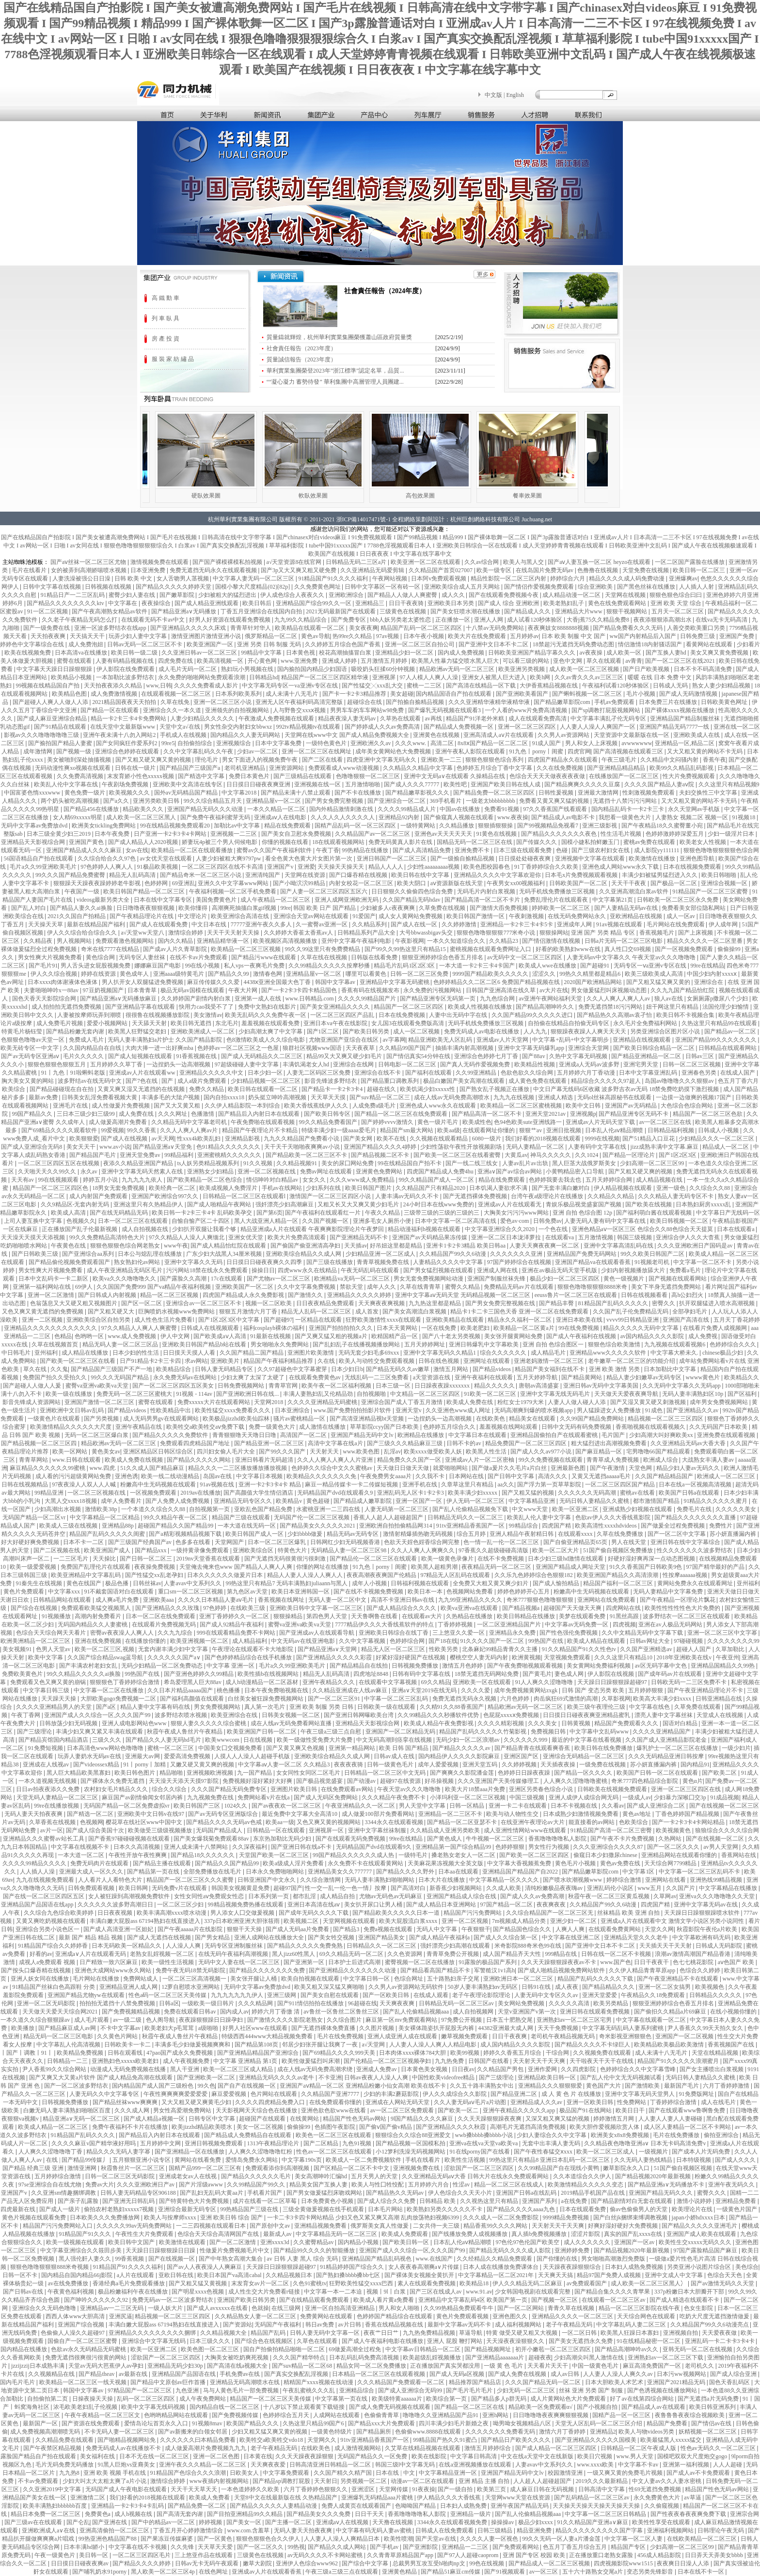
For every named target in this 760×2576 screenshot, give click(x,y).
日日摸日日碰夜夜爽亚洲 (259, 784)
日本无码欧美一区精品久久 (127, 1945)
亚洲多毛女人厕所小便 (382, 1221)
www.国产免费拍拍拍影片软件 (353, 1410)
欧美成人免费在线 (470, 1402)
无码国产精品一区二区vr (34, 1517)
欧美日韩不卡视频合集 (686, 1015)
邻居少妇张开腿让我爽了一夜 (320, 2044)
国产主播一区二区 (289, 2522)
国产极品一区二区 (674, 883)
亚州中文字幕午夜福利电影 (357, 940)
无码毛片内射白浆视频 (487, 891)
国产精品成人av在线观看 (653, 2407)
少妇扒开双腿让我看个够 (205, 1229)
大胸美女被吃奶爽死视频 (237, 2357)
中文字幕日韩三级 (47, 1690)
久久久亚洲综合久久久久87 (608, 1846)
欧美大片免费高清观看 (297, 1237)
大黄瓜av (516, 1155)
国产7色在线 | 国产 (150, 1080)
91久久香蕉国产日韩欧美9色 (646, 1566)
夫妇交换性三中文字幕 (709, 792)
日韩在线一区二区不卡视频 (616, 1954)
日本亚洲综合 (293, 1410)
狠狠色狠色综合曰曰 (676, 595)
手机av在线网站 (282, 1188)
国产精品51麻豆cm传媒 (451, 2571)
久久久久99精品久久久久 (35, 1863)
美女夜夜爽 (363, 627)
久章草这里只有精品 (468, 1484)
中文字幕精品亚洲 (532, 1501)
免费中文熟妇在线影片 (268, 1006)
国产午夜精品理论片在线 (142, 916)
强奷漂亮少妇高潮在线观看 (455, 1945)
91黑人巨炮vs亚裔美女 (127, 2464)
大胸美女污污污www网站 (517, 1212)
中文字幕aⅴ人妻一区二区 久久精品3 (284, 1764)
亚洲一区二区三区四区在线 (686, 1789)
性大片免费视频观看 (689, 776)
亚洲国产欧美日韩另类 (247, 2299)
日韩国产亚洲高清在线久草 (501, 990)
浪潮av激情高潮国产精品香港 (693, 1954)
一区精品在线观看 (319, 1319)
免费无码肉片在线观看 (100, 1863)
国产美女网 (358, 1138)
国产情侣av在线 (712, 2423)
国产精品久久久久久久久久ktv (66, 603)
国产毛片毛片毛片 (470, 2390)
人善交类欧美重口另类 (697, 627)
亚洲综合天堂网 (589, 1048)
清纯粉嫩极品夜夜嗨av (554, 1888)
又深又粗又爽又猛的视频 (558, 2118)
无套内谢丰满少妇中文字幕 (173, 1649)
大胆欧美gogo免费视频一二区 (119, 1698)
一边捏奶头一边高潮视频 (179, 1064)
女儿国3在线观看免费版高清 (408, 1023)
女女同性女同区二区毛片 (309, 1772)
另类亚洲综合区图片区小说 (665, 1031)
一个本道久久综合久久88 (154, 1509)
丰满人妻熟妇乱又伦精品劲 (318, 1393)
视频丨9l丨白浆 (386, 2291)
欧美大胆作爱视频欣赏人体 (605, 2126)
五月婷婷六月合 (429, 2184)
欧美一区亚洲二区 (576, 1509)
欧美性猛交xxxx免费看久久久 (233, 1410)
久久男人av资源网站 (564, 735)
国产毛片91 (43, 965)
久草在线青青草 (421, 1286)
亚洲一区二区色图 (217, 2456)
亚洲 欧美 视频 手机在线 (115, 2472)
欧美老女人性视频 (704, 842)
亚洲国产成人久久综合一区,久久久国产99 (98, 1715)
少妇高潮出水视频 (58, 1509)
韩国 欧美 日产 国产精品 (325, 908)
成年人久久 (382, 1286)
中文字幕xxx (64, 1591)
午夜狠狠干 (476, 1929)
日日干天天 (370, 2514)
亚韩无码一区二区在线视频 (698, 2349)
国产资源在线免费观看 (91, 2423)
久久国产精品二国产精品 (252, 1352)
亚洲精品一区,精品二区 (685, 743)
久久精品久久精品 (611, 1196)
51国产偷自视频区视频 (683, 2168)
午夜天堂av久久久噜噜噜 (409, 1789)
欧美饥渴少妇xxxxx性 (428, 1089)
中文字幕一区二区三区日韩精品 (606, 2514)
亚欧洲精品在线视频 (637, 916)
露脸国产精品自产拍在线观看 (39, 2456)
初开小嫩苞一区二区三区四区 (553, 2349)
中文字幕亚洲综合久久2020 (500, 1229)
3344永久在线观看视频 (395, 1822)
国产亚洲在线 (110, 2522)
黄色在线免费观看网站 (618, 603)
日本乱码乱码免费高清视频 (364, 2357)
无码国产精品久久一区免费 (373, 2456)
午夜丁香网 (26, 1715)
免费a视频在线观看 (389, 1929)
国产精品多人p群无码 (499, 2398)
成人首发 (367, 1311)
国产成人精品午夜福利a (440, 1937)
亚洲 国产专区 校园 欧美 (535, 2555)
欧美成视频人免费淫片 (229, 1188)
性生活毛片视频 (622, 833)
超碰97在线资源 (401, 1781)
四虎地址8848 (371, 1673)
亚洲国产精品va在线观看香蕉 (593, 1262)
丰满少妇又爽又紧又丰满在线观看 (100, 1731)
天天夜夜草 (361, 1048)
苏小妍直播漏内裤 (734, 1533)
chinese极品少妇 (723, 1352)
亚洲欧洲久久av (371, 743)
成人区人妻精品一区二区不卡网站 (688, 2126)
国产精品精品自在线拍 (359, 1665)
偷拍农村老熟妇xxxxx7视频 (119, 2209)
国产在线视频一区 (172, 2258)
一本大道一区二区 (82, 1855)
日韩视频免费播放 (416, 1665)
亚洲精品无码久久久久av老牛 (277, 2077)
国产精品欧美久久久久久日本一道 (396, 1912)
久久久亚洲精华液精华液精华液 (489, 702)
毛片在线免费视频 (341, 2036)
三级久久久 (107, 1739)
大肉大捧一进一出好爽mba (160, 1048)
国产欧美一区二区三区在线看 (78, 1361)
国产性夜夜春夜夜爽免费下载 (689, 2514)
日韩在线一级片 (136, 768)
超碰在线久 (382, 1089)
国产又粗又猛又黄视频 (198, 2283)
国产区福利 (743, 1393)
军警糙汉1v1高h (494, 1970)
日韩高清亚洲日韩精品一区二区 (330, 2464)
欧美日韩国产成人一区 (255, 1533)
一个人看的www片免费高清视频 (527, 710)
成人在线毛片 (719, 2102)
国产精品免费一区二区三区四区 (494, 792)
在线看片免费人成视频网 (715, 1328)
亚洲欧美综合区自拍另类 (99, 1319)
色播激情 (203, 1113)
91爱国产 (364, 916)
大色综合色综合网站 (687, 1105)
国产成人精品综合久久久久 (402, 1608)
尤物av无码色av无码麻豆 (391, 1896)
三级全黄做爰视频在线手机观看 (324, 2209)
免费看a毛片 (685, 1270)
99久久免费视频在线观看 (551, 1459)
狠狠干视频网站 (627, 611)
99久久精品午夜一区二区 (176, 1517)
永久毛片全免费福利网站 (646, 1023)
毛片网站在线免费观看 (676, 924)
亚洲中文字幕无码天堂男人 (640, 2094)
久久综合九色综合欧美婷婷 (59, 1912)
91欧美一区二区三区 (491, 1393)
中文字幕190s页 (302, 2159)
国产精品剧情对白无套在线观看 (632, 2201)
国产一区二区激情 (233, 2242)
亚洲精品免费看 (736, 2201)
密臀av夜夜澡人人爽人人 (122, 1632)
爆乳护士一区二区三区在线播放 (677, 1748)
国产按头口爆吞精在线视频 (36, 1970)
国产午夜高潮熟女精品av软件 (110, 611)
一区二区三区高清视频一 (195, 1978)
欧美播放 (23, 2028)
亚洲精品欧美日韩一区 (547, 2077)
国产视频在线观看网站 (678, 1278)
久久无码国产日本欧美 (719, 1426)
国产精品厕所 (374, 2431)
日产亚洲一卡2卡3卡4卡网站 (171, 833)
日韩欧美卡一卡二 (128, 2044)
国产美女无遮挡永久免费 (581, 2341)
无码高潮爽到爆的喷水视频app (534, 1410)
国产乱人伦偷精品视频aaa (416, 2011)
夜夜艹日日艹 (382, 2332)
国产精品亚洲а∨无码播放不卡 (667, 2184)
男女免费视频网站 (218, 1706)
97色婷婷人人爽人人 (107, 866)
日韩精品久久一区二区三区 (382, 1945)
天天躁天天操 (59, 1698)
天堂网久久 (322, 2439)
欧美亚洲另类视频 (522, 669)
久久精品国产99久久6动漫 (453, 1253)
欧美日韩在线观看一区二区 (263, 1089)
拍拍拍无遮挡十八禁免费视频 (118, 2003)
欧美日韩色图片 (135, 1772)
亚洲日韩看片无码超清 (265, 1459)
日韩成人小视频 (719, 1130)
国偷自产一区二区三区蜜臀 (83, 2341)
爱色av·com (515, 1221)
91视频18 (744, 817)
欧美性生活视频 (465, 2159)
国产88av (534, 1056)
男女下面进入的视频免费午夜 (260, 759)
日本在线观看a (736, 1229)
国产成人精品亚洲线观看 (207, 603)
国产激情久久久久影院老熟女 (285, 2019)
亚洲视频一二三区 (234, 833)
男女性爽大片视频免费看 (50, 957)
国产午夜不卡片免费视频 (623, 1838)
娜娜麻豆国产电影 (158, 965)
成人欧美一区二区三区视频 (584, 669)
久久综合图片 (345, 2019)
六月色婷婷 (515, 1698)
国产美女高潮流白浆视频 (415, 1311)
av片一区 (51, 1830)
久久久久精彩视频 (501, 1723)
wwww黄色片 (704, 1377)
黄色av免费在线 (621, 1863)
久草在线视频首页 (55, 1344)
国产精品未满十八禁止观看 (296, 792)
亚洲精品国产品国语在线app (38, 1904)
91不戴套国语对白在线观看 (119, 1591)
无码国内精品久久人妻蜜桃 (93, 1624)
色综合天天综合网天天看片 (51, 1632)
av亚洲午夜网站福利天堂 (551, 998)
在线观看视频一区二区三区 (176, 693)
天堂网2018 (269, 1402)
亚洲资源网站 (287, 768)
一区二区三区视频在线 (97, 1492)
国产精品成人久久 (528, 611)
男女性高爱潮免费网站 (183, 2110)
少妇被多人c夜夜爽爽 (388, 908)
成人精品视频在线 (660, 1179)
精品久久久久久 (495, 1385)
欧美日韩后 (257, 603)
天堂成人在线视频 (720, 1715)
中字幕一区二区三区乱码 (396, 1698)
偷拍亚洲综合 (722, 2135)
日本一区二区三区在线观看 (133, 1221)
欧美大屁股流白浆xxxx (409, 1921)
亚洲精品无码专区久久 (243, 1501)
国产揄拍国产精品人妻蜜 (61, 743)
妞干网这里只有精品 (673, 1006)
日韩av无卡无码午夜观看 (207, 2563)
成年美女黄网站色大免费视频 (393, 751)
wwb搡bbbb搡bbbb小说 (484, 2135)
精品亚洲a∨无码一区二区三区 (82, 2118)
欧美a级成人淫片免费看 (294, 1863)
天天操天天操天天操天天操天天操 (597, 2505)
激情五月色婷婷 (463, 1665)
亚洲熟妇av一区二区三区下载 (666, 2357)
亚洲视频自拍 (681, 2332)
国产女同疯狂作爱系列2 (127, 743)
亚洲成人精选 (556, 1097)
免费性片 (721, 1525)
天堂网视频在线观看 (350, 1921)
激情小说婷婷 (695, 2201)
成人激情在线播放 (323, 1426)
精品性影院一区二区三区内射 (509, 578)
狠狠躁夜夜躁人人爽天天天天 (589, 1031)
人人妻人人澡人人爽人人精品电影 (433, 2044)
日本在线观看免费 (583, 2209)
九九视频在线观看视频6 (675, 1344)
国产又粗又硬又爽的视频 (641, 1171)
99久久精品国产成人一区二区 (436, 1179)
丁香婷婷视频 (456, 1624)
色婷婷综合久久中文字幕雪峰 (638, 2069)
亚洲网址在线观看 (487, 1361)
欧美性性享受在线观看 (662, 2522)
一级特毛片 (413, 1855)
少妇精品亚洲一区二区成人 (381, 1253)
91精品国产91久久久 (85, 2234)
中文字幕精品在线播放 (729, 1888)
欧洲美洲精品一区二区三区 (36, 1641)
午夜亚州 (727, 1657)
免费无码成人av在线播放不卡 (124, 2448)
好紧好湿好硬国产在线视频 (411, 1657)
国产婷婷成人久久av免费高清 (383, 726)
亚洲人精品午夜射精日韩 (522, 1533)
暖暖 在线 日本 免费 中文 (660, 677)
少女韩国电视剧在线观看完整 (533, 2291)
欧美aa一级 (280, 1822)
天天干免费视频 (559, 2028)
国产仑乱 (78, 2522)
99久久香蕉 (142, 1130)
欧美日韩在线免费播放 (604, 1748)
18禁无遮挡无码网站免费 (487, 1673)
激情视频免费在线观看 (160, 562)
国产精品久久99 (229, 973)
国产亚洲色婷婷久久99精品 (199, 1673)
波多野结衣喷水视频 (181, 1715)
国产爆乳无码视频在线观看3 (445, 710)
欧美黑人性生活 (487, 1451)
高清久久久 (553, 1476)
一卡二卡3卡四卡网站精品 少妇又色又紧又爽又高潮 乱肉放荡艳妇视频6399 (363, 2217)
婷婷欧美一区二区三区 (561, 908)
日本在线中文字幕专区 (163, 899)
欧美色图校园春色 (487, 866)
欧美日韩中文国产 (132, 2242)
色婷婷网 (156, 883)
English (515, 95)
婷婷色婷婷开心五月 (524, 1591)
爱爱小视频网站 (108, 1023)
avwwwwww (636, 743)
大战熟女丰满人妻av (708, 1459)
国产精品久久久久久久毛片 (256, 2176)
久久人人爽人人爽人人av (618, 998)
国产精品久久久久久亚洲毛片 (700, 2225)
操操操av (503, 2522)
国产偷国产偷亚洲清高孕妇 (306, 1245)
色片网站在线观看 (275, 2094)
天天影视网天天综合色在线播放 (257, 2110)
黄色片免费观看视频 (463, 2316)
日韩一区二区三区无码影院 (120, 2176)
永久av (89, 1171)
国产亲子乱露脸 (79, 2201)
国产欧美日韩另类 (367, 1031)
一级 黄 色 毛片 (504, 2365)
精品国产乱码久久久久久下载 (595, 1978)
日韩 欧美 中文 (134, 578)
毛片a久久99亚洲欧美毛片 (44, 866)
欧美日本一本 (426, 1591)
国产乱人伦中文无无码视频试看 (621, 2077)
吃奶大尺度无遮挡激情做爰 (715, 2316)
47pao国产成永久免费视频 (180, 2052)
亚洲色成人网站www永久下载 (621, 866)
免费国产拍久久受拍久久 (55, 1377)
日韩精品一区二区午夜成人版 (639, 2448)
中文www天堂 (530, 1509)
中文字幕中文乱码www (600, 1731)
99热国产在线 (546, 1641)
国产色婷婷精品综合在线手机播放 (249, 1657)
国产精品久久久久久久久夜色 (559, 833)
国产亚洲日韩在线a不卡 (302, 1846)
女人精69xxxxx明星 (78, 817)
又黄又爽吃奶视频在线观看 (51, 1921)
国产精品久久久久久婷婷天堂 (174, 586)
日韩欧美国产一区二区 (579, 883)
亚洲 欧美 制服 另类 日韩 (322, 1706)
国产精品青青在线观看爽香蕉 (532, 1748)
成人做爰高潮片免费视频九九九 (206, 2448)
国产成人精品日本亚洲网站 (441, 1904)
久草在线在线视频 (324, 957)
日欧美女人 (245, 2472)
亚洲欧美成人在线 (697, 735)
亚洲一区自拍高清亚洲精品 (340, 2308)
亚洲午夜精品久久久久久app (519, 2110)
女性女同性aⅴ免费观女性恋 (209, 1896)
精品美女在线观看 (533, 1418)
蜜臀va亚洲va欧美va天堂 (97, 1385)
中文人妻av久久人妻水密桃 (667, 2481)
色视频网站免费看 (470, 1591)
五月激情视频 (596, 1237)
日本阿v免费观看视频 (439, 578)
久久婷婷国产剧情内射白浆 (196, 998)
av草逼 (693, 2497)
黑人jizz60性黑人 (294, 1954)
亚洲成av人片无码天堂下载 (601, 1122)
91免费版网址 (697, 2094)
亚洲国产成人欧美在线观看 (702, 2234)
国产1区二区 (323, 1031)
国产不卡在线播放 (358, 792)
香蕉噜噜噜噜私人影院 (558, 1838)
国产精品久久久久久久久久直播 (695, 1517)
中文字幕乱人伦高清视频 (69, 2044)
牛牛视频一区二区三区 (495, 1838)
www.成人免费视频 (133, 1336)
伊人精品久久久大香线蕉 (449, 2497)
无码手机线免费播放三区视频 (557, 891)
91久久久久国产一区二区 (492, 1641)
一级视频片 (654, 2151)
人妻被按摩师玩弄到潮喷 (90, 1015)
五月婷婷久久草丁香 (117, 1064)
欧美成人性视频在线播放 (480, 1006)
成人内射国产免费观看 (99, 1196)
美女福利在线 (98, 2456)
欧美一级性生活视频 (168, 1962)
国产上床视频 (696, 932)
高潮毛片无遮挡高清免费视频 (528, 2126)
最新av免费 (44, 1097)
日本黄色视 (301, 652)
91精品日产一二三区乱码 (73, 595)
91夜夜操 (423, 2489)
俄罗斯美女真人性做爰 (380, 2225)
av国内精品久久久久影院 (652, 1336)
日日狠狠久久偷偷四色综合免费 (412, 891)
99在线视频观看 (59, 1179)
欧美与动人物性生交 (513, 1814)
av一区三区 (544, 2571)
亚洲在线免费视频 (99, 1641)
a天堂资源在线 (432, 1377)
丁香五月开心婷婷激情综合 (188, 2530)
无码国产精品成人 (220, 1830)
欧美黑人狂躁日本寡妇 (630, 2332)
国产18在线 (443, 1641)
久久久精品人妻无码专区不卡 (676, 1196)
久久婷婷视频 (520, 1764)
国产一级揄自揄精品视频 (463, 858)
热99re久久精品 (352, 636)
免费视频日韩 (549, 1731)
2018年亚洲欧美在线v (684, 1657)
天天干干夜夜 (629, 883)
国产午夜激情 (608, 1468)
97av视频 (388, 636)
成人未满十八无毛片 (292, 693)
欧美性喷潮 (398, 2538)
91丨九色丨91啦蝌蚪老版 (74, 1072)
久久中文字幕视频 (363, 1641)
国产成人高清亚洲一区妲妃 (119, 1929)
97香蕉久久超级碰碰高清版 (494, 1550)
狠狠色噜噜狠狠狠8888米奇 (593, 1286)
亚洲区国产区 (522, 1756)
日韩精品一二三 (68, 2061)
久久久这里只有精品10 (624, 1657)
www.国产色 (615, 1962)
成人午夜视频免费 (187, 2061)
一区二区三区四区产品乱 (343, 1015)
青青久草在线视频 (572, 2308)
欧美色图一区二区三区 (210, 2349)
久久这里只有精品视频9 (729, 784)
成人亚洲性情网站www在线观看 (526, 1830)
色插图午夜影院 (336, 2126)
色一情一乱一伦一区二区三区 (501, 1542)
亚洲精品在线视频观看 (642, 1039)
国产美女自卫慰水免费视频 (296, 833)
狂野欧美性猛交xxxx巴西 (362, 2283)
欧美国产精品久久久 (253, 2423)
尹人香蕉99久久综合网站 (55, 2069)
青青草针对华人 (251, 627)
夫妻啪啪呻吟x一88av (52, 990)
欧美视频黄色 (674, 1830)
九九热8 (70, 2472)
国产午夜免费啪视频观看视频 (525, 1665)
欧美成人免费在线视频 (134, 1459)
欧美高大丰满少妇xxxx (663, 1698)
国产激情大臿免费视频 (499, 908)
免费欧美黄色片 (23, 1673)
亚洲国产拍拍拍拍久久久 (341, 1328)
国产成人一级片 (60, 2209)
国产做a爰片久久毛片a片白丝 (510, 1468)
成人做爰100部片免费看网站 (379, 1814)
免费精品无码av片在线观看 (519, 1286)
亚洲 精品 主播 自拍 (485, 2481)
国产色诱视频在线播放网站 (662, 2390)
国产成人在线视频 (125, 1138)
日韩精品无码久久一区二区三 (466, 1517)
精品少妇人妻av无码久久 (688, 1468)
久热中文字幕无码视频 (579, 1056)
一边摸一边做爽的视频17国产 (694, 1097)
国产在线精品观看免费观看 (314, 2299)
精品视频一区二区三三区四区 (666, 1418)
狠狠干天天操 (245, 1929)
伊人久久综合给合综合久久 (82, 932)
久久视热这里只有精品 (490, 2201)
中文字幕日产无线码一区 (728, 1212)
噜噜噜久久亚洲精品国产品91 (441, 2415)
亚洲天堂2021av (546, 1113)
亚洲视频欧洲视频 (211, 1772)
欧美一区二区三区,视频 (105, 1649)
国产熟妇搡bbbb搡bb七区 (348, 2275)
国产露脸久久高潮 (184, 1278)
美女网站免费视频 (522, 2003)
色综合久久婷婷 (701, 1970)
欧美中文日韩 (584, 1105)
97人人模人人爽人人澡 (429, 677)
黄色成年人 (135, 973)
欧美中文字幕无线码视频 (154, 2407)
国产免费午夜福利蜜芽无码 (216, 817)
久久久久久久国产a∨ (174, 1657)
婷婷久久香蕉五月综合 (513, 2052)
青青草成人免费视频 (613, 1459)
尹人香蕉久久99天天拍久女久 (705, 2028)
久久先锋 (183, 2547)
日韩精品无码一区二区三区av (457, 2003)
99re (286, 908)
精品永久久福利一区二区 (520, 1319)
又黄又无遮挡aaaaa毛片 (602, 1476)
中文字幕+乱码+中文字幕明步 (571, 1039)
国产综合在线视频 (35, 1608)
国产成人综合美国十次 (96, 1830)
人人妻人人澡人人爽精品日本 (342, 2538)
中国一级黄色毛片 (596, 2365)
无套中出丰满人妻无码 (552, 2143)
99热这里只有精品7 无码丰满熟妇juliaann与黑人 (287, 1583)
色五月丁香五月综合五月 (575, 2547)
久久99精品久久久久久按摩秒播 (329, 965)
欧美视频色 (710, 1986)
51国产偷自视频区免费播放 (618, 1550)
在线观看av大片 (422, 1616)
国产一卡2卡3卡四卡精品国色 (299, 990)
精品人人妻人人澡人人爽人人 (305, 1575)
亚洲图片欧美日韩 (294, 1789)
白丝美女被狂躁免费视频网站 (266, 1698)
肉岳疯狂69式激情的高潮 (566, 1698)
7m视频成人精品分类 (519, 1921)
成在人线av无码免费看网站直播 (292, 1723)
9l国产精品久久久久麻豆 (423, 2118)
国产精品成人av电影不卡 (563, 817)
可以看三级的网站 (527, 660)
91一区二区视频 (48, 611)
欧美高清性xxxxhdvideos (606, 1525)
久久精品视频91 (297, 1163)
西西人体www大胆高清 (76, 2316)
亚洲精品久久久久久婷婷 (360, 1295)
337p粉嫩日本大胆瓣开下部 (690, 2291)
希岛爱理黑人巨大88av (193, 1682)
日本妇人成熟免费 (464, 2505)
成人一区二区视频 (417, 1031)
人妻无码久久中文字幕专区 (105, 2094)
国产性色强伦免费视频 (569, 1632)
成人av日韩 (566, 2374)
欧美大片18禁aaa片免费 (476, 1789)
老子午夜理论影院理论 (482, 1995)
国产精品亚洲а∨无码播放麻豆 (119, 998)
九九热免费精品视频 (430, 2332)
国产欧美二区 (720, 1772)
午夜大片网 (243, 990)
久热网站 (670, 1838)
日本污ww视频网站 (682, 2374)
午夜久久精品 (383, 1212)
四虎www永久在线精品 (308, 1270)
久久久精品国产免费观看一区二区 (401, 2382)
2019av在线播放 (200, 1492)
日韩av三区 (700, 1056)
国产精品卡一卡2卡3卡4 (332, 1089)
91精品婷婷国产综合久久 (352, 2267)
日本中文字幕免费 (279, 743)
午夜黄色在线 (69, 1245)
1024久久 (236, 1805)
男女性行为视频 (549, 1846)
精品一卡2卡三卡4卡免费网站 (129, 718)
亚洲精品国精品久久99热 (723, 1665)
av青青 (633, 660)
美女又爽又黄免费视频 (720, 652)
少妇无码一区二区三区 (526, 2390)
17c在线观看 (227, 1278)
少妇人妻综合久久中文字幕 (552, 2135)
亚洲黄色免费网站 (380, 1171)
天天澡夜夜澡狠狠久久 (516, 2341)
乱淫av (392, 1451)
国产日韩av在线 (24, 2291)
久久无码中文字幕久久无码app (682, 1385)
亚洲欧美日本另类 (451, 603)
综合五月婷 (472, 1533)
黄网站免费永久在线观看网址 (695, 1583)
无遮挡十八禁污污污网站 (625, 800)
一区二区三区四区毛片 (142, 2555)
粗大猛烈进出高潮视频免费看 (609, 1443)
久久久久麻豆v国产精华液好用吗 (94, 2143)
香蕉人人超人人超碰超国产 (389, 1517)
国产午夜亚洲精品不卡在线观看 (678, 1978)
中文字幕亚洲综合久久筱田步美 (81, 2250)
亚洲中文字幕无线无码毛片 (555, 1393)
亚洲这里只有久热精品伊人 (149, 1204)
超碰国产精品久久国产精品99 (176, 1525)
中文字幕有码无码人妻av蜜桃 (374, 2530)
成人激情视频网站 (358, 2448)
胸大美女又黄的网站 (28, 1080)
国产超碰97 (278, 1319)
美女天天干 (81, 1146)
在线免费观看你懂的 (336, 2102)
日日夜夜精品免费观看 (326, 1303)
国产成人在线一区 (415, 924)
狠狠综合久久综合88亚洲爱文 (413, 2135)
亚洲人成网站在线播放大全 (269, 1937)
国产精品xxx (151, 1550)
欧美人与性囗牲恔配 (378, 2184)
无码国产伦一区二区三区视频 (312, 1517)
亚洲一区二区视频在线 (267, 1171)
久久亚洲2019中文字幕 (52, 2489)
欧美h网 (541, 677)
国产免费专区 (349, 619)
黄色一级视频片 (624, 1278)
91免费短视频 (46, 1748)
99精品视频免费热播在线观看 (246, 1904)
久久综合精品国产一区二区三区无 (550, 1912)
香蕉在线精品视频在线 (395, 2324)
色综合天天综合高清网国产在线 (218, 2234)
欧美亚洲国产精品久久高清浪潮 (618, 1575)
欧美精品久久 (741, 1377)
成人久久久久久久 (588, 2242)
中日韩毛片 (16, 1352)
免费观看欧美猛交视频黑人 (96, 1608)
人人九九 (535, 1031)
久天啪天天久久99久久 (48, 1171)
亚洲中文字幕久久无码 (194, 1262)
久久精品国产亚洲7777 (331, 2094)
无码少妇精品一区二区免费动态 (162, 1665)
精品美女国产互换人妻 (319, 2184)
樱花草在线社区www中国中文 (145, 1822)
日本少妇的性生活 (136, 1352)
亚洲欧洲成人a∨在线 (49, 2530)
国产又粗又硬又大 (112, 1311)
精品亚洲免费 (535, 2530)
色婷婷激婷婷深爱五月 (675, 833)
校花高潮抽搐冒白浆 (346, 652)
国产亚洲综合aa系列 (88, 1253)
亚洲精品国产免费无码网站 (582, 1253)
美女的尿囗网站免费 (348, 1163)
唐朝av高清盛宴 (539, 1385)
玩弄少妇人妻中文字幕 (138, 636)
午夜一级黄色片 (55, 2555)
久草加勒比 (730, 1649)
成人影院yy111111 (657, 850)
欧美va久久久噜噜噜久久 (125, 1278)
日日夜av (463, 2069)
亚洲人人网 (489, 619)
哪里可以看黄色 (367, 973)
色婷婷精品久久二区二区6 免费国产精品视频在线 (497, 982)
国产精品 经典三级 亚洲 (33, 2168)
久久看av (613, 1805)
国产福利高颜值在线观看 (192, 1698)
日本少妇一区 (266, 1072)
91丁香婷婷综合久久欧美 (547, 866)
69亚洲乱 (183, 883)
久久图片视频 (377, 2028)
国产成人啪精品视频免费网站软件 (562, 1970)
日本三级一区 (394, 1385)
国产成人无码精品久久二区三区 (262, 1056)
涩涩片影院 (586, 2234)
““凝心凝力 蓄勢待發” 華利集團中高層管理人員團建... (335, 381)
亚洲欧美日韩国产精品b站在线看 (205, 1344)
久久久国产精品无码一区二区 (543, 2382)
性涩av (462, 2184)
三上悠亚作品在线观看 (204, 2555)
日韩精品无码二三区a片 (357, 562)
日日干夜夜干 (652, 1962)
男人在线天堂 (629, 1542)
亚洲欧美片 (225, 1361)
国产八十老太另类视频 (452, 1336)
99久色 (206, 2085)
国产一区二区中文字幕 (677, 1533)
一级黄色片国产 (737, 2209)
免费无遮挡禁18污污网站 (611, 1006)
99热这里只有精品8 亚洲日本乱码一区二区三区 (550, 2159)
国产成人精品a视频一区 (155, 2118)
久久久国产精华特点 (300, 2357)
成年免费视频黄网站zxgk (526, 1690)
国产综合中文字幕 (366, 2563)
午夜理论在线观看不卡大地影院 (253, 1649)
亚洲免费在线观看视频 (727, 1435)
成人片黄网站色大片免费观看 (568, 2398)
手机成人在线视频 (184, 735)
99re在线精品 (707, 965)
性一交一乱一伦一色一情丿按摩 (346, 1888)
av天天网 (163, 1138)
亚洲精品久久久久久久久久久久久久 (51, 1328)
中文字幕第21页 (613, 899)
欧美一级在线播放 (70, 1393)
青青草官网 (284, 1385)
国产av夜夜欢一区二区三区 (287, 1805)
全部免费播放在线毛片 (213, 1871)
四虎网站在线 (624, 1608)
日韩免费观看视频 (92, 1888)
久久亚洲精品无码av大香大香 (688, 1443)
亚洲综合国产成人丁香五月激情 (402, 1402)
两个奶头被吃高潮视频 (70, 800)
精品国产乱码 (269, 2332)
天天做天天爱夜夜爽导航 (627, 1393)
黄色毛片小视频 (576, 1863)
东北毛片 (226, 1023)
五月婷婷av (524, 636)
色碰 (562, 850)
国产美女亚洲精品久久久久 (335, 1006)
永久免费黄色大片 (657, 2497)
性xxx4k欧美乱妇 (199, 1138)
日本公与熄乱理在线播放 (150, 1253)
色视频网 (91, 1822)
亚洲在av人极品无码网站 (670, 1624)
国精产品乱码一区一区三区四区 (356, 825)
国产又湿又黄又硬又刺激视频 (648, 1402)
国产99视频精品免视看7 (548, 825)
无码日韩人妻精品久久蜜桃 (595, 1501)
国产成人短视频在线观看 (141, 1056)
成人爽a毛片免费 (117, 1599)
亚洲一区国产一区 (419, 1501)
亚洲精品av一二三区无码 (112, 2308)
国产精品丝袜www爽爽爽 (126, 2102)
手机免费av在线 (240, 2374)
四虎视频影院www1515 (624, 2563)
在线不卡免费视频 (501, 1558)
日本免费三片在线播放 (668, 702)
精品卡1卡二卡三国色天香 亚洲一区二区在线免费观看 (520, 1311)
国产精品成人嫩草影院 (363, 1501)
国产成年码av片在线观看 (670, 1673)
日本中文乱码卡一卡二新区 (54, 1278)
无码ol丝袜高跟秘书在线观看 (615, 1097)
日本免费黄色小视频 (328, 2201)
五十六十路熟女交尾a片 (593, 2571)
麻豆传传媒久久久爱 (214, 982)
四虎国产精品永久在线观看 (563, 759)
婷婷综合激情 (624, 1879)
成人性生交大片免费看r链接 (264, 2291)
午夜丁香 (327, 850)
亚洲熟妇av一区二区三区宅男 (575, 2019)
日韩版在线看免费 (375, 957)
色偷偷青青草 (382, 2415)
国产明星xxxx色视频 (198, 2291)
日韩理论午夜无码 (721, 2530)
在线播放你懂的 (146, 1641)
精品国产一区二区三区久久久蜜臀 (190, 1879)
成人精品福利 (250, 1641)
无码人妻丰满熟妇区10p (693, 1393)
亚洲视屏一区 (327, 1830)
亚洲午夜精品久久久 (329, 1682)
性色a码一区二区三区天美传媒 (168, 1995)
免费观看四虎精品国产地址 (195, 1443)
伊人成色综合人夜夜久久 (293, 595)
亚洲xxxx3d (275, 2242)
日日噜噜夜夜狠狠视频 (146, 908)
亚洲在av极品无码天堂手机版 (560, 1270)
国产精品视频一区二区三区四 (39, 1443)
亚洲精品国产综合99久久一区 (314, 603)
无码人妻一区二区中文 (338, 1599)
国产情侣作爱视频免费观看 (539, 586)
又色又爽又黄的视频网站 (329, 1822)
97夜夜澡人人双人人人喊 (84, 1484)
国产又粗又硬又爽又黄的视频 (153, 759)
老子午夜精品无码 (570, 2324)
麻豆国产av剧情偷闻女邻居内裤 (143, 1797)
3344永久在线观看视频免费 (453, 2522)
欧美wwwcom (223, 1739)
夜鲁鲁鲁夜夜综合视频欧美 (690, 2415)
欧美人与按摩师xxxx (171, 2217)
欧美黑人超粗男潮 (435, 1566)
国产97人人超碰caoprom (468, 2555)
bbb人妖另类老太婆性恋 (401, 619)
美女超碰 (401, 693)
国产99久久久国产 (283, 1451)
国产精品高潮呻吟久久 (545, 1006)
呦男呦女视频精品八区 (523, 2423)
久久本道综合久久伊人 (583, 2176)
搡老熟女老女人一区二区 (464, 1855)
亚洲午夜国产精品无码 (520, 2505)
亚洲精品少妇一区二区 (405, 652)
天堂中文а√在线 (180, 726)
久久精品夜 (38, 940)
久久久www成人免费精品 (363, 1179)
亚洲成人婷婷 (340, 660)
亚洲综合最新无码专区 (188, 2209)
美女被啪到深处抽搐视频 (79, 759)
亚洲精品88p (118, 1525)
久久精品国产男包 (501, 2069)
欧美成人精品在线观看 (597, 1641)
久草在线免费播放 (621, 1533)
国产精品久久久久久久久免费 (267, 1970)
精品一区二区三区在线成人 (509, 2184)
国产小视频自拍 (598, 2407)
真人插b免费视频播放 (539, 2234)
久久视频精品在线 (52, 2374)
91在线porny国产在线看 (480, 2151)
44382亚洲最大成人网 (506, 2028)
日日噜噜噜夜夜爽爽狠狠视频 (551, 2415)
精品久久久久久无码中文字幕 (641, 1328)
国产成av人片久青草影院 (175, 949)
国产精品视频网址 (488, 2349)
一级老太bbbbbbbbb (491, 800)
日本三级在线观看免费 (523, 850)
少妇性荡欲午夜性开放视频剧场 (461, 1146)
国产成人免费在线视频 (518, 2374)
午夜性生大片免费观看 (145, 2234)
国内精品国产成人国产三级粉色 (153, 2085)
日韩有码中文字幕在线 (422, 1673)
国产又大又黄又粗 (178, 1105)
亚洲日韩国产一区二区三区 (392, 858)
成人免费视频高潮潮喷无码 (45, 2431)
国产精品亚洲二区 (514, 2094)
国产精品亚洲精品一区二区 (646, 1056)
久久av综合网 (482, 562)
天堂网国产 (230, 1542)
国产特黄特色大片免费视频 (194, 2201)
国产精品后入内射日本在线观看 (259, 1113)
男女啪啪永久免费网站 (280, 1344)
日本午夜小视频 (424, 636)
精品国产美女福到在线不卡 (550, 1369)
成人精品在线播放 (86, 1352)
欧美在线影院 (430, 2456)
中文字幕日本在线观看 (478, 1435)
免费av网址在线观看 (326, 1171)
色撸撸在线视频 (598, 570)
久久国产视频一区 (326, 1221)
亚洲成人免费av (377, 2069)
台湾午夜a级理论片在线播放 (548, 1196)
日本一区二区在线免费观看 (161, 1616)
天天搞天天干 (88, 636)
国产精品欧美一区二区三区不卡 (307, 1155)
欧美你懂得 (193, 908)
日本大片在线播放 (442, 1879)
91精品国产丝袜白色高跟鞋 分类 (54, 1986)
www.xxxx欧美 (596, 2464)
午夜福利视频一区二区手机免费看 (233, 891)
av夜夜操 (592, 652)
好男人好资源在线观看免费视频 (230, 619)
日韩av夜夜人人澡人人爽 (376, 2077)
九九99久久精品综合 (301, 619)
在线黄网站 (305, 2118)
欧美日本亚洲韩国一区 (301, 1591)
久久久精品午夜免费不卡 (394, 1797)
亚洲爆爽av (683, 578)
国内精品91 (695, 1764)
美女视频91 (17, 1649)
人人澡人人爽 (184, 1945)
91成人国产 (547, 743)
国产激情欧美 (643, 2085)
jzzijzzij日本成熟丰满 (38, 2365)
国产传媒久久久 (537, 842)
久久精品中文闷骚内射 (670, 759)
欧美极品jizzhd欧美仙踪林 (236, 1418)
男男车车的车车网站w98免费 (368, 710)
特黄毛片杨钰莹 (22, 1031)
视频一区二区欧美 (269, 1303)
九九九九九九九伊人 (238, 1995)
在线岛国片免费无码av (545, 570)
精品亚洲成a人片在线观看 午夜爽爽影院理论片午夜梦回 (312, 1229)
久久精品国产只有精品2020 (431, 1188)
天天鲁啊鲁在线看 (375, 1616)
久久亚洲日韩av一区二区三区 (199, 652)
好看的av (41, 1954)
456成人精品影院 (659, 2555)
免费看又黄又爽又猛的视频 (554, 800)
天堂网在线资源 (306, 875)
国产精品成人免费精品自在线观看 (248, 2135)
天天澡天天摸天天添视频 (33, 1237)
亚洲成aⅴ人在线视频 (343, 2522)
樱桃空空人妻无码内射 (479, 1657)
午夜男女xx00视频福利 (516, 883)
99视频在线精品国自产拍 (48, 685)
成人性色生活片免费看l (164, 1319)
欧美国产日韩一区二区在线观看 (658, 1772)
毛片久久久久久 (84, 1056)
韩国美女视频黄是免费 (241, 1888)
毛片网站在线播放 (97, 1978)
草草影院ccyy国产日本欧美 (385, 1426)
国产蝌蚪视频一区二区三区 (587, 693)
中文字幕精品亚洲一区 (448, 2472)
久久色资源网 (405, 1954)
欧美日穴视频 (595, 2456)
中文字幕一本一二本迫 (334, 2291)
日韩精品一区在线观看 (276, 1830)
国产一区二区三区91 (335, 1698)
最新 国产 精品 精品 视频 (91, 1937)
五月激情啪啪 (363, 784)
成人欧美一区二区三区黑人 (141, 817)
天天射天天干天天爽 (540, 2061)
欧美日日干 (631, 2110)
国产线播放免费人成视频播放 (470, 2234)
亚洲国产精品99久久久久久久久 (716, 1039)
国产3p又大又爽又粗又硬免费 (299, 570)
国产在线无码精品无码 (119, 1212)
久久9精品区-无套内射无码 (76, 1204)
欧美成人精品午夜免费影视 (439, 1723)
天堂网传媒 (394, 2489)
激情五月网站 (451, 1369)
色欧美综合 (634, 1822)
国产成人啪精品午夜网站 (220, 1204)
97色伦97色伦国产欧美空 (528, 2242)
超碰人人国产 (694, 1649)
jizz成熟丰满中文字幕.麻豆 (665, 1146)
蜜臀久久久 (712, 2192)
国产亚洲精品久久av (693, 1410)
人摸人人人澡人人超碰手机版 (252, 1756)
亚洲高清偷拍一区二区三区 (115, 2530)
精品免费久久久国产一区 (410, 1459)
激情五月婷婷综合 (488, 2448)
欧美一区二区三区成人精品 (238, 2069)
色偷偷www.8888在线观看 (428, 2431)
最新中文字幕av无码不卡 (460, 2324)
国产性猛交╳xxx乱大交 (373, 685)
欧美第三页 (492, 2489)
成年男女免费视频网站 (719, 1402)
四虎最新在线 (18, 2209)
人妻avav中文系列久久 (193, 1583)
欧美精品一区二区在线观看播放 (192, 850)
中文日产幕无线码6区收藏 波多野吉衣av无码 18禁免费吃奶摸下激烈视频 (626, 1089)
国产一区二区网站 (521, 2308)
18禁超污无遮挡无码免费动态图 (574, 644)
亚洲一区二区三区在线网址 (317, 751)
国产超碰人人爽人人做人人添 (51, 702)
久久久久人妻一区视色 (490, 2538)
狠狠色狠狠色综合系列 (495, 759)
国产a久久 (116, 800)
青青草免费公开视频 (453, 1954)
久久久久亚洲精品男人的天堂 (54, 1706)
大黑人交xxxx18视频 (71, 1501)
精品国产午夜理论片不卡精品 (260, 1130)
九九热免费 (450, 2061)
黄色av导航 (315, 636)
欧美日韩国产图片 (369, 1188)
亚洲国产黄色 (87, 842)
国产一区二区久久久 (674, 1846)
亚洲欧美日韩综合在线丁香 (394, 1632)
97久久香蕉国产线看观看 (555, 809)
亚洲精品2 (603, 2431)
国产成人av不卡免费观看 (698, 2472)
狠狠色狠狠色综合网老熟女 (125, 1245)
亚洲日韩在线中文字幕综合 (686, 1542)
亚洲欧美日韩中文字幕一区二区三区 (316, 1608)
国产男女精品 (213, 1937)
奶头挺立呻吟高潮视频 (278, 1097)
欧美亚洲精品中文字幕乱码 (86, 1575)
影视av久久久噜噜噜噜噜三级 (42, 735)
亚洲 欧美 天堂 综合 (676, 603)
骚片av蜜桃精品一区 (300, 1418)
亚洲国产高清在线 (687, 1319)
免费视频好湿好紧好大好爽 (258, 1781)
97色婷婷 (215, 1608)
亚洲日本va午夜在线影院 (335, 1023)
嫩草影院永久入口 (627, 2168)
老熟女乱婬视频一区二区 (162, 1954)
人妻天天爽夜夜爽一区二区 (545, 1245)
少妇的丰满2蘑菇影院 (392, 2094)
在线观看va (560, 1237)
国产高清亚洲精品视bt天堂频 (367, 1418)
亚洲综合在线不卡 (378, 1072)
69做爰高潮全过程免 (355, 2349)
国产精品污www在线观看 (264, 957)
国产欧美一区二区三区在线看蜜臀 (457, 1155)
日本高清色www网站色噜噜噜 (106, 1748)
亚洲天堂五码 (480, 1764)
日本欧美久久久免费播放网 (105, 2217)
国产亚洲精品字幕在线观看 (140, 1006)
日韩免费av (547, 1221)
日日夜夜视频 (115, 1912)
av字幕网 (394, 1039)
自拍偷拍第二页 (48, 2398)
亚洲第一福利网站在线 (42, 1286)
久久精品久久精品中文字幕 (418, 768)
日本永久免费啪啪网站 (275, 1871)
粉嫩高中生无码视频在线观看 (158, 1484)
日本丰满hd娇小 (84, 2547)
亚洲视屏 (384, 677)
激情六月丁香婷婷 (563, 2431)
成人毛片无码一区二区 (188, 669)
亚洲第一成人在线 (259, 998)
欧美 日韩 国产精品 (404, 1748)
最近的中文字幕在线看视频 (587, 1739)
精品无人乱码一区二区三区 (316, 1311)
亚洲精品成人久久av (537, 2102)
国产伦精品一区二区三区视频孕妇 (388, 2061)
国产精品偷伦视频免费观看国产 (70, 1262)
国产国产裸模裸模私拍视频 (228, 562)
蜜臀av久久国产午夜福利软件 (275, 850)
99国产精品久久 (33, 1113)
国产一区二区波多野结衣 (77, 2085)
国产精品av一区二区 (731, 1031)
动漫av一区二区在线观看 (423, 2481)
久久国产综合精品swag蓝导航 (106, 1657)
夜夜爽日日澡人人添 (684, 2563)
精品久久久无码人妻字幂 (119, 2151)
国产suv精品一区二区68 (303, 2365)
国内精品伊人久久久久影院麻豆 (459, 1756)
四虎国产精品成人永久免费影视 (244, 1295)
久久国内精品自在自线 (93, 1048)
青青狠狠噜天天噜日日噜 (245, 1435)
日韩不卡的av (464, 1443)
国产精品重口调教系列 (390, 1080)
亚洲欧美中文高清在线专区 (188, 784)
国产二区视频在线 (57, 1550)
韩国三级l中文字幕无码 (405, 2464)
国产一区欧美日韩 (387, 1995)
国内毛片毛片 (18, 2382)
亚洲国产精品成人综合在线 (462, 1896)
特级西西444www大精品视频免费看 (268, 2036)
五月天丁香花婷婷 (736, 1319)
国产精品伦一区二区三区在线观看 (374, 1558)
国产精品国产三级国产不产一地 (112, 1369)
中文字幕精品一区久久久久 (504, 1879)
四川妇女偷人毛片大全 (226, 1451)
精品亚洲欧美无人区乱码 (441, 1039)
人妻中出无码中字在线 (459, 1015)
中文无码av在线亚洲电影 (303, 1641)
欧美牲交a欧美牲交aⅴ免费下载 (206, 1426)
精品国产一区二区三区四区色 (51, 1188)
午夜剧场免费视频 (126, 784)
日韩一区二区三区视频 (692, 1064)
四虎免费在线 (176, 660)
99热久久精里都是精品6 (590, 973)
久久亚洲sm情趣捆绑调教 (64, 2192)
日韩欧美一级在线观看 (387, 1706)
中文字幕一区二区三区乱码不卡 (700, 1871)
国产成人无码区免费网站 (326, 1797)
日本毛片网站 (386, 2209)
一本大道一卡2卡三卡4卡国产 (477, 965)
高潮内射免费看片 (99, 1616)
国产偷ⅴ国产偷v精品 (386, 2126)
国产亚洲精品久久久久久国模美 (596, 2439)
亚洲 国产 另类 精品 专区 (603, 932)
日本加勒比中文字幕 (670, 1369)
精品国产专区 (629, 2547)
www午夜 (176, 1245)
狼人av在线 (669, 998)
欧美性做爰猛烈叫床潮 (311, 2061)
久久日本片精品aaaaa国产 (180, 1690)
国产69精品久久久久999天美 (339, 2052)
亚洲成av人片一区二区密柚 (480, 1459)
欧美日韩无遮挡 (192, 1023)
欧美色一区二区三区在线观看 (334, 2135)
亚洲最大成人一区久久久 (92, 1871)
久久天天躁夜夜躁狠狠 (305, 2456)
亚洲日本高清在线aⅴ (314, 1904)
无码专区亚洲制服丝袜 (234, 1945)
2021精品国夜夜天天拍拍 (125, 702)
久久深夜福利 (250, 1846)
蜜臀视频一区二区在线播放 (420, 1962)
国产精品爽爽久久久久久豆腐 (582, 784)
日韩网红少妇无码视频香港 (345, 1542)
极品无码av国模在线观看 (192, 990)
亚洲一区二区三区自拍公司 (420, 644)
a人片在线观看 (136, 2275)
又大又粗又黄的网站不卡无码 (705, 751)
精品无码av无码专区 (353, 1533)
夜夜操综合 (157, 603)
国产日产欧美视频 (647, 669)
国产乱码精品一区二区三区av (592, 2497)
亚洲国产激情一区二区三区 (100, 1402)
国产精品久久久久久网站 (199, 1459)
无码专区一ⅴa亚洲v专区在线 (651, 965)
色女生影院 (699, 2308)
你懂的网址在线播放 (323, 1566)
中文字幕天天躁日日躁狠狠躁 (55, 669)
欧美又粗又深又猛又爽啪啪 (329, 1986)
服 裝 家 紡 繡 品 (173, 359)
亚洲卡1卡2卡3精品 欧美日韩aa (466, 1245)
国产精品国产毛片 (93, 1155)
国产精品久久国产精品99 (227, 1863)
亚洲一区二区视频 (466, 1921)
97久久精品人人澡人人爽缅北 (187, 1237)
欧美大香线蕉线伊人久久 (316, 1105)
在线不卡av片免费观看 (199, 957)
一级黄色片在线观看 (54, 1418)
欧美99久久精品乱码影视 (682, 768)
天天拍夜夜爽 (49, 636)
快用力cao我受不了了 (207, 1006)
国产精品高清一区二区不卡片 (483, 899)
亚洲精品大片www (579, 611)
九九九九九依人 (143, 1179)
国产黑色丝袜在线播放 (647, 586)
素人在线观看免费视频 (427, 2283)
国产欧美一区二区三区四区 (534, 1855)
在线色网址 (214, 2571)
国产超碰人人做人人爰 (33, 1385)
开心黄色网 (263, 660)
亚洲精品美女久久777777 (340, 1871)
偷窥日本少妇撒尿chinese (606, 1855)
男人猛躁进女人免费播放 (609, 1410)
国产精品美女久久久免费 (319, 2514)
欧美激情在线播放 (653, 858)
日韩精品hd (263, 677)
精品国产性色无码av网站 (355, 2118)
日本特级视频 (694, 2159)
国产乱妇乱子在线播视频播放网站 (357, 1344)
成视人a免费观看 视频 (48, 1962)
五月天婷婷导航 (538, 1377)
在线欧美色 (491, 1418)
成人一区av (681, 916)
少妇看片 (748, 644)
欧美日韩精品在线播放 (526, 1616)
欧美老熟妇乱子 (564, 603)
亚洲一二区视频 (43, 1319)
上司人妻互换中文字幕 (33, 1221)
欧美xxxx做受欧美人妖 (433, 1451)
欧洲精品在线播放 (421, 1435)
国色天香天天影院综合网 (45, 998)
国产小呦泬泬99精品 (300, 883)
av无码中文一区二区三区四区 (525, 957)
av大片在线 (553, 990)
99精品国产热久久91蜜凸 (445, 2439)
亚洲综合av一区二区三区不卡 (204, 1303)
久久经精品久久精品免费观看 (495, 2258)
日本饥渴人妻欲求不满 (499, 1188)
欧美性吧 (455, 784)
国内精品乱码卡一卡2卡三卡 (628, 809)
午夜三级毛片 (620, 759)
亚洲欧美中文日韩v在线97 (151, 1814)
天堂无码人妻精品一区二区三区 (57, 1797)
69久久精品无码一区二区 (352, 1954)
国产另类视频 (102, 1418)
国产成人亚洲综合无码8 (32, 1146)
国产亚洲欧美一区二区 (207, 2077)
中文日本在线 (209, 924)
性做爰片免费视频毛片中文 (235, 2250)
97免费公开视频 (462, 2019)
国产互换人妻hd (667, 652)
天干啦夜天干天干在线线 (602, 2061)
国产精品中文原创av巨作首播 (168, 2382)
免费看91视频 (502, 809)
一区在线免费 (439, 1328)
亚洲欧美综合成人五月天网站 (462, 586)
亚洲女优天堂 (246, 1237)
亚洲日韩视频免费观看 (214, 2143)
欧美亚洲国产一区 (211, 644)
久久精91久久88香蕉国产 (452, 1706)
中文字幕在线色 (650, 1706)
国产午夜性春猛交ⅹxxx (544, 2151)
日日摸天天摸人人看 (190, 1352)
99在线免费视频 (579, 1328)
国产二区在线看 (323, 759)
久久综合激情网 (321, 1879)
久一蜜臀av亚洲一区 (322, 924)
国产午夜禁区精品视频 (53, 2448)
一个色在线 (553, 1229)
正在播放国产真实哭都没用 (445, 2365)
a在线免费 (574, 2201)
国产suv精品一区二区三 (380, 1097)
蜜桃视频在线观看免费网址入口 (491, 949)
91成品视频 (724, 1797)
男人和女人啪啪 (400, 2308)
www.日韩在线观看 (77, 1459)
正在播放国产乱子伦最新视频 (80, 1229)
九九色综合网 (498, 998)
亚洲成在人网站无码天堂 (398, 2102)
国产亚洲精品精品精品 (617, 768)
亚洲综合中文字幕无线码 (154, 2341)
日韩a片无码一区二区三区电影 (624, 940)
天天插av (355, 1245)
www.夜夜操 (512, 817)
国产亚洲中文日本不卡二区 (494, 644)
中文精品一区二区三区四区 (425, 1393)
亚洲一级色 (671, 1188)
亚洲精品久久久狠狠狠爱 (551, 2085)
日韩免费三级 (698, 636)
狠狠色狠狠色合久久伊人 (268, 2538)
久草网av (664, 1896)
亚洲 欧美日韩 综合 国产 (232, 2217)
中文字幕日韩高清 (474, 2456)
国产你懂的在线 (558, 2258)
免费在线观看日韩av (190, 2011)
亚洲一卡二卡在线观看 (518, 1805)
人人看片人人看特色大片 (110, 1879)
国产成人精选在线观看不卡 (685, 2299)
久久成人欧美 (504, 1888)
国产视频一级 (74, 751)
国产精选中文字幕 (202, 776)
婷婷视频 (211, 2522)
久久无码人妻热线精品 (644, 2159)
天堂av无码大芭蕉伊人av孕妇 (106, 2365)
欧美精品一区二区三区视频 (246, 949)
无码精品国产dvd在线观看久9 (335, 1492)
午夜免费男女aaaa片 (386, 1476)
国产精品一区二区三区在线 (470, 2407)
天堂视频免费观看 (568, 1657)
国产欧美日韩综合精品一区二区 (654, 1048)
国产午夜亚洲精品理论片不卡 (705, 1690)
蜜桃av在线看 (638, 1492)
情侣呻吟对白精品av (273, 1179)
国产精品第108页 (257, 2044)
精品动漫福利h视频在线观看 (425, 1229)
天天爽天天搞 (556, 2275)
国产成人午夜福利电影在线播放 (383, 2341)
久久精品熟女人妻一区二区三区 (256, 2316)
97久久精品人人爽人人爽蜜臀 (139, 1328)
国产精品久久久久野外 (406, 1871)
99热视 (296, 2547)
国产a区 (106, 1706)
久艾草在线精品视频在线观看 (423, 2448)
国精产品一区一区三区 (622, 2415)
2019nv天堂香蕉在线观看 (208, 1558)
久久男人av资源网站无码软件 (406, 1986)
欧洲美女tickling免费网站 (105, 825)
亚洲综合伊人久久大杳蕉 (688, 1237)
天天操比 (105, 1558)
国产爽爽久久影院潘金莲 (462, 1772)
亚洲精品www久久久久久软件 (609, 1352)
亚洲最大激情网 (599, 792)
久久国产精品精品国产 (665, 1476)
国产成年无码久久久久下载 (314, 1912)
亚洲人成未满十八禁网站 (196, 1846)
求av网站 (196, 1361)
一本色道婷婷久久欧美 (251, 2489)
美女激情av (207, 1015)
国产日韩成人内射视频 (108, 1295)
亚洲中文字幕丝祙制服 (378, 1830)
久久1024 (587, 1155)
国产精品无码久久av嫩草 (398, 1369)
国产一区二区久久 (261, 2547)
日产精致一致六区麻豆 (109, 1962)
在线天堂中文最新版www (123, 726)
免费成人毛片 (87, 1039)
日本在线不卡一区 (702, 2571)
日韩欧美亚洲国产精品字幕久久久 (532, 652)
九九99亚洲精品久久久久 (471, 1599)
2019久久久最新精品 (602, 2481)
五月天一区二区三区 (678, 611)
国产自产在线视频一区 (247, 2085)
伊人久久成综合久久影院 (455, 2094)
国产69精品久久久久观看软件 (59, 1130)
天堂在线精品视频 (716, 2052)
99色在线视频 (487, 2563)
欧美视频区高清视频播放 (285, 940)
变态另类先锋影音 (651, 2571)
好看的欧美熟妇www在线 (569, 949)
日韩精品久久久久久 (716, 1995)
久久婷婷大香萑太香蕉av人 (299, 932)
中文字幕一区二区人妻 (634, 2538)
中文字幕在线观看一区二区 (651, 2019)
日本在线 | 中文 (396, 2472)
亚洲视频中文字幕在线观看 (590, 858)
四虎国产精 (557, 1525)
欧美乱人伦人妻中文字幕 (539, 1517)
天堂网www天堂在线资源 (518, 2497)
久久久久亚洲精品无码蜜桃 (323, 1402)
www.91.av (479, 2291)
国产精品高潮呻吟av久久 (627, 2349)
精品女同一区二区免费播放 (372, 2365)
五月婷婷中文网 (161, 2143)
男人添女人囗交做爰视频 (243, 1912)
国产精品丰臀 (557, 1303)
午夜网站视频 (390, 578)
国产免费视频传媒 (236, 2415)
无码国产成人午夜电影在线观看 (126, 2489)
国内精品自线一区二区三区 (225, 2407)
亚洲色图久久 (510, 2316)
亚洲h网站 (496, 2415)
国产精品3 (347, 1929)
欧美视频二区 (302, 1921)
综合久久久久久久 (504, 1352)
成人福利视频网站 (519, 2324)
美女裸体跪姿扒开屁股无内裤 (436, 2028)
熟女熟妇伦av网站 (137, 1262)
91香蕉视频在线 (197, 1056)
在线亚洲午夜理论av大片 (533, 1822)
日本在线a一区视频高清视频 (695, 1484)
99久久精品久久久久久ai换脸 (84, 1673)
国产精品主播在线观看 (162, 1863)
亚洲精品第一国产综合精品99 (453, 1846)
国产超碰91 (595, 965)
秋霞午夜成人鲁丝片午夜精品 (185, 1731)
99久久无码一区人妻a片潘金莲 (562, 2538)
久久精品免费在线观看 (65, 2439)
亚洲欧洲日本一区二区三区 (518, 1978)
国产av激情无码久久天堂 (723, 2283)
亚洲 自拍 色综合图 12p (583, 1212)
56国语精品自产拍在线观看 (39, 858)
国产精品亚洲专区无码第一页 (438, 998)
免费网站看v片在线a (264, 1797)
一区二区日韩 (580, 2332)
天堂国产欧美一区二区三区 (274, 1855)
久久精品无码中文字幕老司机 (189, 1122)
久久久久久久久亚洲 (517, 1253)
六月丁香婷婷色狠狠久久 (316, 2489)
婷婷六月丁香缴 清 (276, 2011)
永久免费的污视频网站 (433, 990)
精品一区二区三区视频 (170, 1295)
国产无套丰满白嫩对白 (561, 1188)
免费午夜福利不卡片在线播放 (130, 2126)
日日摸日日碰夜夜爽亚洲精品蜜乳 (587, 1715)
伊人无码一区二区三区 (476, 1501)
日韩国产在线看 (489, 2061)
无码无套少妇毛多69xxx (369, 1352)
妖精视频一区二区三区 (708, 2431)
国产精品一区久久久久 (584, 1772)
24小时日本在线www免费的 (439, 1204)
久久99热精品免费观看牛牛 (459, 2308)
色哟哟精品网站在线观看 (176, 2415)
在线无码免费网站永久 (577, 916)
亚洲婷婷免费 (572, 2250)
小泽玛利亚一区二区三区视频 (468, 1797)
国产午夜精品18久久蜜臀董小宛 (662, 825)
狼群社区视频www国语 (313, 1048)
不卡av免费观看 (39, 2481)
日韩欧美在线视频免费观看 (613, 1789)
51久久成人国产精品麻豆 (153, 1468)
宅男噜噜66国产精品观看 (659, 1451)
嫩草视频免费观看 (465, 2036)
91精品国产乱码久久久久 (83, 2135)
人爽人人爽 (570, 1929)
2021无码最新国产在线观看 (341, 611)
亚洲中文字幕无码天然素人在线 (142, 1171)
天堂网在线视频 (626, 595)
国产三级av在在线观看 (33, 2522)
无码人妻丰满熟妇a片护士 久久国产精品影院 (165, 1039)
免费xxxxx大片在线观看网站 (214, 1402)
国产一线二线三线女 (472, 1163)
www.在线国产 (435, 2258)
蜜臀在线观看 (75, 660)
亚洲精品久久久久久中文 (212, 1072)
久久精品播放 (457, 825)
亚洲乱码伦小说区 (611, 1888)
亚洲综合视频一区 (725, 883)
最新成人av (278, 2234)
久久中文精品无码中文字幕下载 (643, 1632)
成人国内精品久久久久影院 (516, 2044)
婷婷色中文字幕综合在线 (32, 644)
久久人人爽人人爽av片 (189, 1130)
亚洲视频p (583, 1113)
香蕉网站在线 (739, 1855)
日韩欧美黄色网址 (725, 702)
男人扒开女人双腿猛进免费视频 (143, 982)
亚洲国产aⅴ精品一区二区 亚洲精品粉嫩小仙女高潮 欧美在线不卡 (363, 2085)
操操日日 (263, 1270)
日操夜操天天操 (93, 2398)
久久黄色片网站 (118, 2036)
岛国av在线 (218, 1476)
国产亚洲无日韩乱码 (129, 2201)
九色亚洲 (187, 2390)
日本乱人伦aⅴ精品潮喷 (615, 1130)
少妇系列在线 (324, 1188)
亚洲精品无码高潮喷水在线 (245, 2382)
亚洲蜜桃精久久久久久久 (230, 1155)
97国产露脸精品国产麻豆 (706, 2250)
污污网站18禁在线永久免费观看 (207, 1270)
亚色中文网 (568, 660)
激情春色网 (268, 973)
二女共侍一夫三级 (437, 2225)
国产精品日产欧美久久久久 (516, 2439)
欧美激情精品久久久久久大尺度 (71, 1426)
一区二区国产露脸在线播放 (690, 562)
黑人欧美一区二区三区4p (163, 2571)
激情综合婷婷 (186, 932)
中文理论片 (193, 916)
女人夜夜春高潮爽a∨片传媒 (424, 2267)
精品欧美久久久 (144, 809)
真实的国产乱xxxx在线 (634, 2234)
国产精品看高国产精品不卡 (436, 1970)
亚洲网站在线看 (666, 1879)
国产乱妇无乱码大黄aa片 (212, 2192)
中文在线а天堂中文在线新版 (537, 2456)
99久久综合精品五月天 (213, 800)
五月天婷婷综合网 (609, 1179)
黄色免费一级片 (85, 792)
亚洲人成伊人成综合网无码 (584, 1797)
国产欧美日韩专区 (328, 1113)
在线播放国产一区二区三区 (624, 776)
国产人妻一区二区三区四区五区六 (324, 891)
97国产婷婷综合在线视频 (520, 1262)
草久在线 (35, 1369)
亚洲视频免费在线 (417, 2168)
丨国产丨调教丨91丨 (27, 2052)
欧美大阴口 (412, 883)
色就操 (260, 2308)
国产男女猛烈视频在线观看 (439, 1270)
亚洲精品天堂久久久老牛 (636, 1937)
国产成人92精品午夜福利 (232, 1624)
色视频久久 (80, 1221)
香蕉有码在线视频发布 (371, 990)
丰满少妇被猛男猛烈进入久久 (660, 875)
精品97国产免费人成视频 (609, 2275)
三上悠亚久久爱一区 (459, 1632)
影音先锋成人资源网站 (32, 1402)
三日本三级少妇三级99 (86, 1113)
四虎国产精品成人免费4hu (441, 1171)
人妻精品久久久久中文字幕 (448, 1262)
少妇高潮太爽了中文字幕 (271, 1031)
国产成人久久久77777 (412, 784)
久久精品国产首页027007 (441, 570)
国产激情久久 (306, 1295)
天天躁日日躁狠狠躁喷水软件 (702, 1912)
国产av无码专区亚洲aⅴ (31, 1056)
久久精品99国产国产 (406, 1048)
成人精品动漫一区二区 (572, 595)
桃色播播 (229, 1690)
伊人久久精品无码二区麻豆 (528, 2283)
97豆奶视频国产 (104, 990)
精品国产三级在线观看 (241, 1517)
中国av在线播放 (460, 809)
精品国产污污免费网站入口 (58, 2225)
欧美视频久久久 (130, 792)
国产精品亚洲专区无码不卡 (634, 1113)
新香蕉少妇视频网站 (456, 1888)
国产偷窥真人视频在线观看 (459, 817)
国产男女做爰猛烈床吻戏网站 (325, 2192)
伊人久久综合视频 (55, 973)
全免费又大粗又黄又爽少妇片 (491, 1583)
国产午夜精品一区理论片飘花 (678, 1599)
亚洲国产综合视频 (82, 2324)
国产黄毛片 (537, 1673)
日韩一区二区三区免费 (420, 973)
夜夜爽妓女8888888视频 (559, 627)
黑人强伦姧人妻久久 (85, 2258)
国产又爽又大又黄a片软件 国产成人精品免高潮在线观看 (101, 2077)
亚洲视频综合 (234, 743)
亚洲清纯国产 (263, 875)
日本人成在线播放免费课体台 (501, 2267)
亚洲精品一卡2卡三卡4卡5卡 (517, 924)
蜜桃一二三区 (425, 685)
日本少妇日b (347, 1369)
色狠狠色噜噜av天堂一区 (33, 1039)
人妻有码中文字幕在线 (598, 1146)
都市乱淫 (305, 1896)
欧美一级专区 (494, 570)
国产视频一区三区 (555, 2299)
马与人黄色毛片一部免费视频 (241, 2390)
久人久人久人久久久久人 (343, 817)
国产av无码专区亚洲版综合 (223, 1814)
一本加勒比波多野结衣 (126, 677)
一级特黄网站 (418, 825)
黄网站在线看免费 (198, 2159)
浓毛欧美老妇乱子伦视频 (86, 2407)
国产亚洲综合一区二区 (397, 800)
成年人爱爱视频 (439, 1764)
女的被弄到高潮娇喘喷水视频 (89, 570)
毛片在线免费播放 (677, 2135)
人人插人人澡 (38, 1871)
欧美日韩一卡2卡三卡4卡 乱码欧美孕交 (202, 1212)
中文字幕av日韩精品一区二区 (423, 2349)
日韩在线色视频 (439, 1361)
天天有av (23, 1179)
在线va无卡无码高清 (722, 619)
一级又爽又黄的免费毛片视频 (625, 2472)
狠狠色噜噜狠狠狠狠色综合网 (721, 850)
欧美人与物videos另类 (647, 2431)
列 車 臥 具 (165, 318)
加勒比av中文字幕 (237, 825)
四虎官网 (579, 751)
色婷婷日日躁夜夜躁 (525, 1772)
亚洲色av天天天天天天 (444, 833)
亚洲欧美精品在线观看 (455, 1319)
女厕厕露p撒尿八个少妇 (718, 998)
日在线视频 (258, 1739)
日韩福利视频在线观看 (420, 1583)
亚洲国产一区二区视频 (685, 2036)
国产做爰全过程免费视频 (673, 1525)
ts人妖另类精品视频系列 (208, 1163)
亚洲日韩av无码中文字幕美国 (601, 1385)
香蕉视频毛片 (657, 932)
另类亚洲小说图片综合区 (699, 2267)
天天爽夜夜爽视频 (382, 1303)
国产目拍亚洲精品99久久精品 (245, 2514)
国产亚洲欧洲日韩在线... (248, 1393)
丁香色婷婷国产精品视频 (688, 1814)
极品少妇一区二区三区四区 (565, 1278)
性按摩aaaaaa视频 (686, 1575)
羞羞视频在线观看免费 (271, 1023)
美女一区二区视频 (261, 2126)
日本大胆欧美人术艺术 (615, 2382)
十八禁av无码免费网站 (495, 627)
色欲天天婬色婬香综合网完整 (422, 1542)
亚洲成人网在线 (498, 1270)
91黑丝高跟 (625, 1616)
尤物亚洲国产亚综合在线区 (344, 1039)
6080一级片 (487, 1138)
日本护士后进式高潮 (355, 1962)
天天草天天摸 (329, 1097)
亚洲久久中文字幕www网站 (234, 883)
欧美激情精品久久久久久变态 (586, 2184)
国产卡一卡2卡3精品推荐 (355, 693)
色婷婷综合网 (408, 1641)
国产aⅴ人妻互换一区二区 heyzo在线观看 (600, 562)
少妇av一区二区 (258, 751)
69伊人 (84, 1286)
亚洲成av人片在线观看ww (143, 1072)
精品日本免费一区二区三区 (46, 2514)
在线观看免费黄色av (315, 1377)
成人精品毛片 (549, 1352)
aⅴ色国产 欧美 (737, 1962)
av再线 (434, 718)
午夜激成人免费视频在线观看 (277, 718)
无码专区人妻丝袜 (143, 957)
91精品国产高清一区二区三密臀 (611, 1830)
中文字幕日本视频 (260, 1476)
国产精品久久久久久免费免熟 (305, 1945)
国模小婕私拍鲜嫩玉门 (591, 842)
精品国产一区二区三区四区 (409, 1006)
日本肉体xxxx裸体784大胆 (413, 2052)
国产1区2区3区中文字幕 (229, 1319)
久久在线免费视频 (561, 768)
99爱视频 (112, 1130)
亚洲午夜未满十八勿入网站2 (120, 735)
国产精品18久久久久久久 (203, 1855)
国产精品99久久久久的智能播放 (314, 2250)
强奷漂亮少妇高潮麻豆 (285, 1204)
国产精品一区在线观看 (110, 710)
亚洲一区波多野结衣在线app (111, 627)
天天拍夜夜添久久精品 (113, 685)
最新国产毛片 (682, 2085)
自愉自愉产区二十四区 (201, 1221)
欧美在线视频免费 (28, 652)
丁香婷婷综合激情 (674, 2102)
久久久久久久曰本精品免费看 (198, 2439)
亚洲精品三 (370, 603)
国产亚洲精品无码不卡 (359, 1237)
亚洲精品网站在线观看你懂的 (679, 1855)
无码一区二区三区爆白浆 (97, 1435)
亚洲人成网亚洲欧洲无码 (347, 899)
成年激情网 (38, 751)
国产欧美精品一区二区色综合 (205, 1179)
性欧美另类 (444, 1649)
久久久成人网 (132, 2110)
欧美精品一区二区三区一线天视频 (83, 2382)
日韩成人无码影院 (720, 1945)
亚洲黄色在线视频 (437, 735)
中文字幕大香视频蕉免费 (520, 1863)
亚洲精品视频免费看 (321, 2225)
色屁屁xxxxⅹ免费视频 (511, 1715)
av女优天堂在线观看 (166, 858)
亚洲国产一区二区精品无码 (401, 1731)
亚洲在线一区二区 (736, 726)
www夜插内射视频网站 (220, 2481)
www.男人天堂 (636, 2456)
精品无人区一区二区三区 (394, 1649)
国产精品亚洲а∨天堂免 (163, 1146)
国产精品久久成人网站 (337, 2547)
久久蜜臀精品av (314, 2242)
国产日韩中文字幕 (512, 1476)
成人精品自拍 (338, 1896)
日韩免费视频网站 (242, 1385)
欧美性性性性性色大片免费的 (683, 1608)
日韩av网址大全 (650, 1641)
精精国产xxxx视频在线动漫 (319, 2382)
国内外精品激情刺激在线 (342, 809)
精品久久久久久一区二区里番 (705, 940)
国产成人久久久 (736, 2159)
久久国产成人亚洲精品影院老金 (666, 1739)
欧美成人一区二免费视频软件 (364, 2159)
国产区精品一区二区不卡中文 (352, 2168)
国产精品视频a (521, 1608)
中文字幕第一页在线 (342, 2398)
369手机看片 (446, 800)
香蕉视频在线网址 (282, 1599)
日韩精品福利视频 (672, 1130)
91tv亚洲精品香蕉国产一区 (471, 1525)
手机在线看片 (423, 2159)
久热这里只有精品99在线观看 (720, 1023)
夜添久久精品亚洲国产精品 (138, 1163)
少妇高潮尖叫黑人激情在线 (589, 2357)
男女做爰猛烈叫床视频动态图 (609, 990)
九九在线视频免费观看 (46, 1879)
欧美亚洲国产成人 (108, 1550)
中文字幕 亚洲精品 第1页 (246, 2061)
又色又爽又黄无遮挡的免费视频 (43, 1311)
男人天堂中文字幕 (423, 1805)
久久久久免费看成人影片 (206, 685)
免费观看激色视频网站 (125, 940)
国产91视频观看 (505, 2571)
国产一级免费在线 (47, 627)
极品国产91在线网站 (586, 2110)
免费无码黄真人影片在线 (401, 842)
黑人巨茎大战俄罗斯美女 (585, 1163)
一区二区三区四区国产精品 (620, 1484)
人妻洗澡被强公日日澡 (82, 578)
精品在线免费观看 (288, 825)
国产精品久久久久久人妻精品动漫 (274, 2505)
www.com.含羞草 (249, 2530)
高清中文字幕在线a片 (336, 1443)
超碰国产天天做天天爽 (573, 1608)
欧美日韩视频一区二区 (680, 1221)
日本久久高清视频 (137, 1846)
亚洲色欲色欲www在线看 (334, 2110)
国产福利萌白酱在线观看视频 (654, 1212)
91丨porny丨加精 (145, 1764)
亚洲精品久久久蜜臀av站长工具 (44, 1838)
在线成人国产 (738, 1072)
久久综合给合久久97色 (107, 858)
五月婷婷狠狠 (646, 1690)
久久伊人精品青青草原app (643, 1970)
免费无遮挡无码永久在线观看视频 (214, 570)
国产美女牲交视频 (332, 1937)
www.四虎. (103, 1468)
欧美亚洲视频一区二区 (200, 1641)
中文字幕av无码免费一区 (577, 1624)
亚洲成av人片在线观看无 (510, 1204)
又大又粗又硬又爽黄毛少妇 (197, 2102)
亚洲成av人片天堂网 (503, 1039)
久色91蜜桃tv (309, 2283)
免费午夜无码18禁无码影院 (191, 1970)
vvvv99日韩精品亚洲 (633, 1319)
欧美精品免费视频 (81, 2052)
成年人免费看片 (122, 1501)
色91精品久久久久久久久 (229, 1146)
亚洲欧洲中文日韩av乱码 (72, 1410)
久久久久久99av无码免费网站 (134, 2225)
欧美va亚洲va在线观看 (470, 1608)
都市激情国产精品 (657, 1501)
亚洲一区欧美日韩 (591, 2102)
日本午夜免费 (113, 833)
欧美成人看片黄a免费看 (384, 2299)
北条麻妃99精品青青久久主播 (500, 1649)
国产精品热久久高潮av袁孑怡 (615, 1015)
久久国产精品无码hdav (412, 899)
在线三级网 (286, 2308)
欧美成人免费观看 (405, 2234)
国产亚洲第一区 (305, 1962)
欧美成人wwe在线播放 (548, 965)
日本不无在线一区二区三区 (154, 2456)
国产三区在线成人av (436, 2291)
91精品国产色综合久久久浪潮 (188, 2472)
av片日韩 (350, 2324)
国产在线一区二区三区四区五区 (44, 1896)
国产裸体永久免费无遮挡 (113, 1781)
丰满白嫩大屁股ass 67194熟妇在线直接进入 (146, 1921)
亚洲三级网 (282, 1995)
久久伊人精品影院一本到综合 (243, 1105)
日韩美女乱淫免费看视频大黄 (100, 1097)
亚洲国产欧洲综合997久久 (165, 1196)
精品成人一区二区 (726, 1146)
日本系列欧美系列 (239, 693)
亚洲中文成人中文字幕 (674, 2275)
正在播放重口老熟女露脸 (601, 2555)
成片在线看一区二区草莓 (265, 2201)
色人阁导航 (161, 2019)
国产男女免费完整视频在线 (501, 1303)
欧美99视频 (465, 2052)
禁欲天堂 (352, 1286)
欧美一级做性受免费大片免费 (315, 1739)
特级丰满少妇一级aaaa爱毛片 (339, 1130)
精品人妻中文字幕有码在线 (155, 1706)
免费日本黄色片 (250, 776)
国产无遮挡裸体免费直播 (324, 2028)
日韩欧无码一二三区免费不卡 (689, 1682)
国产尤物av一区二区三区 (279, 1278)
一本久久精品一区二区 (277, 809)
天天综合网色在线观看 (647, 2316)
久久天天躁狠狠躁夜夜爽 (490, 2118)
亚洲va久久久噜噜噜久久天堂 (717, 1896)
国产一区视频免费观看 (684, 949)
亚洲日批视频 (564, 1130)
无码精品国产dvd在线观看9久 (374, 1846)
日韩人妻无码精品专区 (224, 1369)
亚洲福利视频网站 (671, 2530)
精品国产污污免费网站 (473, 1912)
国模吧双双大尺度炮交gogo (692, 2456)
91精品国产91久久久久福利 (333, 578)
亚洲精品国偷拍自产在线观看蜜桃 (554, 1435)
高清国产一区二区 (304, 1435)
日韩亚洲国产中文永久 (267, 1879)
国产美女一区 (244, 2522)
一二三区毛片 (71, 1558)
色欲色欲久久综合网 (527, 1072)
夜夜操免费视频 (155, 1566)
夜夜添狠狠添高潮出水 (663, 619)
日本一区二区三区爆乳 (277, 1542)
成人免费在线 (137, 1113)
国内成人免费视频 (462, 652)
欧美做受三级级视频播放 (160, 1830)
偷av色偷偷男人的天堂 (639, 2209)
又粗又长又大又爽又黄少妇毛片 (358, 1204)
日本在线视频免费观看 (693, 866)
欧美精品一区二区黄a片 (524, 1328)
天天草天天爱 (216, 2547)
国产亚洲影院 (421, 2547)
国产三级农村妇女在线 (601, 850)
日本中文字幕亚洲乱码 (649, 1072)
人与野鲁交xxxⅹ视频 (300, 710)
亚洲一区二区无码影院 (47, 2003)
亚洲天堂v (409, 1410)
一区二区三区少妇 (181, 1904)
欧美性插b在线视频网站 (269, 1673)
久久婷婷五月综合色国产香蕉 (343, 644)
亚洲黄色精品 (400, 2571)
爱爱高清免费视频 (188, 1756)
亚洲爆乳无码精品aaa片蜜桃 (377, 2497)
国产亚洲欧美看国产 (523, 693)
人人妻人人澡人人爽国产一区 (598, 726)
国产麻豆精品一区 (599, 1451)
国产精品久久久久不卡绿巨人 (593, 2044)
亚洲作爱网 (543, 2069)
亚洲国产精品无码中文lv (363, 1435)
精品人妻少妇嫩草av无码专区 (644, 1377)
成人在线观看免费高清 (538, 718)
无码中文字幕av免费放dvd (35, 825)
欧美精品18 (474, 2283)
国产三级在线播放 (330, 1262)
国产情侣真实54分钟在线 (419, 1056)
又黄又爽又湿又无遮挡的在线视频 (141, 1089)
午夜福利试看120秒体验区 (616, 685)
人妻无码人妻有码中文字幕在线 (605, 1221)
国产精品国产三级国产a (190, 768)
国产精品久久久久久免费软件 (170, 1435)
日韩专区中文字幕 (213, 2118)
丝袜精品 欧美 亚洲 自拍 (629, 1912)
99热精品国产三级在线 (250, 2209)
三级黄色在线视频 (404, 611)
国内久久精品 (176, 940)
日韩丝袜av (147, 1583)
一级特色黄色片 (327, 743)
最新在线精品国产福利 (97, 924)
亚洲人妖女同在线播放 (40, 1978)
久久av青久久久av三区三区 (589, 677)
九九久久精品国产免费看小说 (302, 1138)
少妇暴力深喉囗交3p (681, 1797)
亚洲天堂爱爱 (600, 1995)
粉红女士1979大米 (521, 1402)
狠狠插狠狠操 (496, 825)
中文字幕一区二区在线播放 (109, 1690)
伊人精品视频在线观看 (623, 1188)
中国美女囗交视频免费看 (231, 1748)
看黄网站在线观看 (710, 644)
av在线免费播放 (69, 2283)
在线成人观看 (431, 1995)
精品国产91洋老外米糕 (476, 718)
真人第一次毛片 (265, 1706)
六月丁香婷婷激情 (727, 2085)
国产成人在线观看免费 (159, 924)
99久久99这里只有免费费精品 (323, 949)
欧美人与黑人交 (524, 562)
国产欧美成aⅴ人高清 (220, 1336)
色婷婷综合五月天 (287, 2415)
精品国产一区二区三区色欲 (708, 1113)
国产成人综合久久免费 (387, 2201)
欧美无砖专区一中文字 (30, 1048)
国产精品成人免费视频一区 (459, 726)
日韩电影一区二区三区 (408, 1064)
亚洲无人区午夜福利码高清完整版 (299, 702)
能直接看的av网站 (592, 1822)
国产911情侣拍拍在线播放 (311, 2003)
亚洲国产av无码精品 (631, 1105)
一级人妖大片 (166, 2308)
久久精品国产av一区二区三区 (373, 833)
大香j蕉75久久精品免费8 (599, 619)
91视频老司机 (652, 1262)
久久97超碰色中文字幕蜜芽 (293, 1369)
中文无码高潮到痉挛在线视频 (394, 1739)
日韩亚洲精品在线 (720, 1698)
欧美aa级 (448, 1130)
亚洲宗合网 (744, 2514)
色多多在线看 (193, 1542)
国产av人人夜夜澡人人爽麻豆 (205, 2267)
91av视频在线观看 (620, 924)
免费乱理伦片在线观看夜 (556, 899)
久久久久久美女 (736, 1509)
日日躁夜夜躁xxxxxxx (442, 1385)
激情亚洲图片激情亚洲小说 (206, 636)
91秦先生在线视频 (39, 1583)
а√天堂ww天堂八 (143, 932)
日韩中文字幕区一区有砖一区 (383, 586)
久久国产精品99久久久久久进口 (532, 1015)
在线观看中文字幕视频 (388, 1682)
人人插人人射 (697, 586)
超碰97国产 (287, 1888)
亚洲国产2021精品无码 (677, 2382)
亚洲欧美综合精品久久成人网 (304, 1253)
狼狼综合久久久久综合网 (727, 1830)
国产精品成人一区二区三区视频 (549, 2563)
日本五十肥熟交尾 (510, 2019)
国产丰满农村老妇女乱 (89, 1665)
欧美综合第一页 (447, 2398)
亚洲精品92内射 (400, 817)
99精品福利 (179, 1155)
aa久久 (505, 1484)
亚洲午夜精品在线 (139, 1426)
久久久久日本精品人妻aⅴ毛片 (216, 1599)
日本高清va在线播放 (81, 652)
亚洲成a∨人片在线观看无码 (91, 1954)
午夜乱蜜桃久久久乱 (309, 2390)
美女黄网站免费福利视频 (599, 1665)
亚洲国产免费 (737, 636)
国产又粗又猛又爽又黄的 (659, 982)
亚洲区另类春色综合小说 (541, 1789)
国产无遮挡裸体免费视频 (475, 1196)
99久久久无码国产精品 (120, 1377)
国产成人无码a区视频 (457, 2374)
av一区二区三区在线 (666, 1122)
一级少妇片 (736, 1748)
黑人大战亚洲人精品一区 (267, 1221)
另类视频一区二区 (364, 2481)
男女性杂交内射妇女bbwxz (238, 726)
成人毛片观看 (92, 2019)
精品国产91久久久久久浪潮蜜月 (678, 2061)
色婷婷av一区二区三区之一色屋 (238, 1048)
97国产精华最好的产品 (716, 1566)
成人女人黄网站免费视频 (411, 916)
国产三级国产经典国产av (140, 1542)
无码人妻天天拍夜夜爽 (34, 1814)
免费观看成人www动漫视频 (344, 768)
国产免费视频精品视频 (131, 2011)
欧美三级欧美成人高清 (654, 973)
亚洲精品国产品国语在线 (184, 2374)
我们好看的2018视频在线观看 (543, 1138)
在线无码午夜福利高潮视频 (233, 1954)
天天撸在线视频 (393, 2522)
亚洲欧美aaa (159, 1599)
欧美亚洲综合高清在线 (240, 916)
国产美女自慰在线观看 (330, 1995)
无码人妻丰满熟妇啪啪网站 (380, 1879)
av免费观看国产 (587, 2283)
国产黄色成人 (445, 1838)
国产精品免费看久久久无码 (628, 627)
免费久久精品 (207, 1089)
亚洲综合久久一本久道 (173, 710)
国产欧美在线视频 (649, 1204)
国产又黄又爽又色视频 (296, 1748)
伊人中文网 (175, 1336)
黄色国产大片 (604, 2085)
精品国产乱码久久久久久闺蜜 (107, 1533)
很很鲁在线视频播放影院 (158, 1015)
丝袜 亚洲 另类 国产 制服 (591, 2390)
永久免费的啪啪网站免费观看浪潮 (202, 677)
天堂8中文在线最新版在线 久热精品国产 (286, 2497)
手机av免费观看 (615, 702)
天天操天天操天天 (341, 866)
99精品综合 (524, 1525)
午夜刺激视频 (527, 916)
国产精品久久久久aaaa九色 (521, 2209)
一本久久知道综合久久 (457, 940)
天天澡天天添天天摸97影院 (184, 1781)
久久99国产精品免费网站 (592, 1418)
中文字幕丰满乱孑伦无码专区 (609, 718)
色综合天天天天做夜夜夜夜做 (547, 776)
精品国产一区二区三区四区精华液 (325, 677)
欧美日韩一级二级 (135, 652)
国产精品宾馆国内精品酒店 (54, 1739)
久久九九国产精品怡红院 (683, 990)
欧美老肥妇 (475, 1328)
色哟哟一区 (90, 1336)
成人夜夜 (567, 1986)
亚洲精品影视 (243, 1138)
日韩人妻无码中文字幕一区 (325, 2332)
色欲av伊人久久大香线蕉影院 (613, 1517)
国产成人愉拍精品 (557, 1583)
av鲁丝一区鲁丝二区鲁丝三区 (341, 2011)
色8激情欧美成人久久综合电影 (266, 1039)
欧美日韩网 (134, 1888)
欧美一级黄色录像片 (448, 1558)
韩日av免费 (320, 2324)
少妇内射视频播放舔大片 (633, 1270)
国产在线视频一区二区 (715, 1838)
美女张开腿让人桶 (254, 1978)
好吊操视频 (440, 1781)
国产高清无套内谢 (181, 2514)
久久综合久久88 (710, 1188)
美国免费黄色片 (217, 899)
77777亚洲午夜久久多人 (262, 924)
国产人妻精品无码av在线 (626, 908)
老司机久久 (700, 2365)
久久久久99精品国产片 (367, 998)
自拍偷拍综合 (195, 743)
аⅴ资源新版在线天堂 (457, 883)
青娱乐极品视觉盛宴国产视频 (584, 1204)
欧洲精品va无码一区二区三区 (352, 1278)
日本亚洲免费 (148, 570)
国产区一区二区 (142, 1303)
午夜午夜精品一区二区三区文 (103, 2415)
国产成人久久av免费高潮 (532, 1896)
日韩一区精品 (467, 1805)
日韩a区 (169, 2003)
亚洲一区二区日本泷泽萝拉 (506, 1237)
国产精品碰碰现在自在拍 (62, 1089)
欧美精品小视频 (72, 677)
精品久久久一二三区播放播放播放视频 (238, 1468)
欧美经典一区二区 (173, 1188)
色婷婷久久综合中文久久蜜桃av (332, 1468)
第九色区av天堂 (248, 1591)
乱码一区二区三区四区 (146, 2398)
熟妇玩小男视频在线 (248, 669)
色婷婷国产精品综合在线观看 (395, 2316)
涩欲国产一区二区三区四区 (479, 2168)
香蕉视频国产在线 (732, 2044)
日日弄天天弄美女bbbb (714, 2555)
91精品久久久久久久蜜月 (716, 1501)
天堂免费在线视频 (646, 570)
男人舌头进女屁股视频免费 (96, 965)
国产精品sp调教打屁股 (282, 2481)
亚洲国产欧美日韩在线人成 (506, 784)
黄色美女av (106, 1451)
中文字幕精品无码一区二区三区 (337, 2234)
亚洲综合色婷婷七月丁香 (487, 1056)
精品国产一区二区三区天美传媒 (271, 2398)
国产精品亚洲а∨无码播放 (184, 611)
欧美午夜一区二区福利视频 (337, 1385)
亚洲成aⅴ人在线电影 (281, 817)
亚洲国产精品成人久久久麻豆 (84, 850)
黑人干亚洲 (185, 2069)
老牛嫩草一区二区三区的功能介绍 (632, 1361)
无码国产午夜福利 (278, 2324)
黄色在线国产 (84, 1583)
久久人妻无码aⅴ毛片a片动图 (471, 2102)
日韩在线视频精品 (25, 1484)
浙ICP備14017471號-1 (363, 519)
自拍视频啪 (372, 1393)
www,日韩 (158, 685)
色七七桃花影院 (694, 1962)
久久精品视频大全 (224, 2332)
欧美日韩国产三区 (198, 1805)
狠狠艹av (531, 1130)
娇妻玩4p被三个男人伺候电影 (220, 842)
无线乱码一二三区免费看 (377, 1377)
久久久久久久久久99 (733, 1641)
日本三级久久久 (211, 2341)
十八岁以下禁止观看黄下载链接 (304, 2407)
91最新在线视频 (271, 1336)
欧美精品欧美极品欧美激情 (669, 2044)
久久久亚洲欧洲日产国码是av (695, 1245)
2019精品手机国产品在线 (593, 2192)
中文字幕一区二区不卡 (703, 1262)
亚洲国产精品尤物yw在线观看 (87, 1995)
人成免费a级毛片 (374, 1105)
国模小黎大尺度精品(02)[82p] (253, 586)
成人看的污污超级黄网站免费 (73, 1476)
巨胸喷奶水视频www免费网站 (177, 1311)
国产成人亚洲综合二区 (656, 1805)
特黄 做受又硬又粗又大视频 (522, 2332)
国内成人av (234, 2011)
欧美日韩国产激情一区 (476, 916)
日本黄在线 (257, 2456)
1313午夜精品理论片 (274, 2143)
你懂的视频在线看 (286, 842)
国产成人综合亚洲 (734, 2374)
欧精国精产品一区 (395, 1336)
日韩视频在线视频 (109, 586)
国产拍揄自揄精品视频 (415, 702)
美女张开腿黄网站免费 (514, 1336)
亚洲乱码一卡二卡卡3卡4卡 (720, 2341)
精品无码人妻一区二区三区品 (120, 1344)
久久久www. (411, 743)
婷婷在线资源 (99, 973)
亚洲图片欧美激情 (311, 1352)
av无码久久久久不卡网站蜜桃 (325, 2555)
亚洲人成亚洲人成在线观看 (403, 2036)
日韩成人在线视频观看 (210, 1328)
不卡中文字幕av (121, 2028)
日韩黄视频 (576, 1723)
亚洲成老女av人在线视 (188, 2176)
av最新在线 (134, 2374)
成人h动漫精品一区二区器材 (262, 1682)
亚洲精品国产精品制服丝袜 (685, 718)
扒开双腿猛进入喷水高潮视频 (717, 1303)
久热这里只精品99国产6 (314, 2423)
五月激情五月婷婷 (385, 660)
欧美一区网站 (70, 1451)
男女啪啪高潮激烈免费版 (614, 2258)
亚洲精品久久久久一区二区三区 (573, 2316)
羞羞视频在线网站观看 (509, 1426)
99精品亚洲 (49, 1492)
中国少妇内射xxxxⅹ (712, 973)
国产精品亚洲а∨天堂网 (328, 1649)
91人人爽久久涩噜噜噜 (544, 1682)
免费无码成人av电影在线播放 (482, 1031)
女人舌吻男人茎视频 (183, 578)
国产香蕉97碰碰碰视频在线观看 (129, 1838)
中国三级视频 (527, 1797)
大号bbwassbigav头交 (426, 932)
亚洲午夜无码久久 (732, 2184)
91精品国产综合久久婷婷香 (53, 1945)
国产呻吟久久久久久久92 (96, 2299)
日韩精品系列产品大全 (367, 932)
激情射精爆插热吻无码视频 (418, 1533)
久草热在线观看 (401, 718)
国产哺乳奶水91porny (100, 2571)
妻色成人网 (569, 1673)
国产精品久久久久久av (461, 1748)
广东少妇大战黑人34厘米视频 (224, 1253)
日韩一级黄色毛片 (391, 1764)
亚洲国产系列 (540, 2201)
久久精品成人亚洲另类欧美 (445, 1830)
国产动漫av (362, 1781)
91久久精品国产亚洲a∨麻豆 (593, 2522)
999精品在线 (561, 1954)
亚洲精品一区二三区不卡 (451, 1814)
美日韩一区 (94, 2555)
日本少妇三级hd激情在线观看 (566, 1558)
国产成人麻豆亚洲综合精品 (52, 718)
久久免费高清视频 (81, 776)
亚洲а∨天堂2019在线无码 (425, 1690)
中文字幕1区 (639, 1871)
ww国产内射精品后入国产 (644, 636)
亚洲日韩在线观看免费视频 (595, 2011)
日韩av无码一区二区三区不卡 (145, 644)
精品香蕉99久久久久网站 (496, 2225)
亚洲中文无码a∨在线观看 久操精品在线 (455, 776)
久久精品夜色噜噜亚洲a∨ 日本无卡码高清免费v (645, 2143)
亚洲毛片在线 (71, 1105)
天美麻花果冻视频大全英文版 (446, 1863)
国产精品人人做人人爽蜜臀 (403, 595)
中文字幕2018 (240, 792)
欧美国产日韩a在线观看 (690, 1492)
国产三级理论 (35, 1731)
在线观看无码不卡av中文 (153, 619)
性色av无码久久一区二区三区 (719, 2448)
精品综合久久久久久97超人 (606, 1080)
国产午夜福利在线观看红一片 (323, 1212)
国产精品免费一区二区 (197, 2505)
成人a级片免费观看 (202, 1080)
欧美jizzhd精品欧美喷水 (203, 2126)
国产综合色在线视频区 (264, 2341)
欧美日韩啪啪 (719, 875)
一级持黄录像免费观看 (200, 1550)
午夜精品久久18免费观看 (653, 1995)
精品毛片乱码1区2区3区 (405, 965)
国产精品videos (492, 1369)
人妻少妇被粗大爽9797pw (229, 858)
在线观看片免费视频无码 (164, 1624)
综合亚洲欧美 (596, 586)
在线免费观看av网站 (347, 1789)
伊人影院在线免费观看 (126, 669)
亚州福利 (46, 1352)
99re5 (167, 743)
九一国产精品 (255, 1772)
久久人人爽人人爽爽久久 (423, 1550)
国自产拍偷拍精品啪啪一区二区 (284, 2349)
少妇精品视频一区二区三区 (266, 1080)
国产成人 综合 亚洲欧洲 (509, 603)
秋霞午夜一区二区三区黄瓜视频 (609, 1896)
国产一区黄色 (215, 2538)
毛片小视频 (641, 693)
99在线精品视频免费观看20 (175, 825)
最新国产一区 (41, 2423)
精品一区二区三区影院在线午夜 (640, 2308)
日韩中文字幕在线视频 (52, 586)
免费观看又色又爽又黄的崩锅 (48, 1682)
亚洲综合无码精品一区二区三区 (584, 1756)
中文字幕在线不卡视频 (138, 2547)
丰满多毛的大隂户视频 (171, 1097)
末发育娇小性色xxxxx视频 (141, 776)
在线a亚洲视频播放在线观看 (475, 2464)
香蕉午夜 (714, 759)
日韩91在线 (537, 1986)
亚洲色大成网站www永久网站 (114, 1970)
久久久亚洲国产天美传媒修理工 (499, 1781)
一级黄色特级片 (332, 2431)
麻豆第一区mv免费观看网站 (401, 2019)
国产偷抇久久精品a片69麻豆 (671, 2011)
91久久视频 (258, 1163)
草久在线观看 (604, 660)
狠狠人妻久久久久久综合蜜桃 (209, 1723)
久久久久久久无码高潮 (588, 1492)
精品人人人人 (386, 866)
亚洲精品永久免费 (513, 1632)
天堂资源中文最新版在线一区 (632, 735)
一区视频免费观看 (154, 1492)
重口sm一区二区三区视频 (191, 1591)
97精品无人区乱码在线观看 (455, 1575)
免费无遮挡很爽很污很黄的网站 (86, 2357)
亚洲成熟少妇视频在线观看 (638, 1509)
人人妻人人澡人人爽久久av (618, 2374)
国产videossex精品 (97, 1764)
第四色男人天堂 (327, 1616)
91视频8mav (208, 2423)
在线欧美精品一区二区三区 (702, 2538)
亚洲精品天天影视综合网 (33, 842)
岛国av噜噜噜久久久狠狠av (680, 1080)
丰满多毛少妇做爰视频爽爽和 (193, 2044)
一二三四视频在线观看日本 (211, 2225)
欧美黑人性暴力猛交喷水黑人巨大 (456, 660)
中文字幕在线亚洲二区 (572, 1937)
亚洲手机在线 (420, 1484)
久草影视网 (616, 1698)
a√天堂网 (374, 2044)
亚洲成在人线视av (46, 1764)
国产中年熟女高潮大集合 (231, 2258)
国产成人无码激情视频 (689, 693)
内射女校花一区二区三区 (362, 883)
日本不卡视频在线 (575, 1805)
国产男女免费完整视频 (334, 800)
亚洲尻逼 (120, 2316)
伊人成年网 (724, 924)
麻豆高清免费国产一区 (652, 2365)
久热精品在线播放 (470, 1616)
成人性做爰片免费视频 (121, 1105)
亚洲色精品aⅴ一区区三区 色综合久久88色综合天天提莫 (643, 1229)
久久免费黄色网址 (318, 586)
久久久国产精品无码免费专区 (229, 1789)
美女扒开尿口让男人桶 (374, 1904)
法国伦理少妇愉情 (726, 1006)
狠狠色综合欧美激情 (615, 1344)
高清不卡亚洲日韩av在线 (403, 1599)
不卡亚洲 (330, 2077)
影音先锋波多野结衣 (331, 1080)
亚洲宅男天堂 (641, 1064)
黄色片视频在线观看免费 (34, 2217)
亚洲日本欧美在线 (580, 1319)
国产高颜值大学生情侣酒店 (259, 1492)
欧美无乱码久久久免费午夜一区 (266, 1015)
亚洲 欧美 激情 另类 (615, 1369)
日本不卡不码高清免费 (703, 669)
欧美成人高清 (69, 1212)
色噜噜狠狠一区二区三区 (368, 776)
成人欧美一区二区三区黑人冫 (649, 2283)
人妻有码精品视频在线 (125, 660)
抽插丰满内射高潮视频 (465, 1048)
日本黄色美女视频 (425, 2069)
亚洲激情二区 (88, 2497)
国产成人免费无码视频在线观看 (390, 2407)
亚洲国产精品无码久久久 (661, 2192)
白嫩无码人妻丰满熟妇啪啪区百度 (67, 2110)
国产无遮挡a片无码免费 (709, 2398)
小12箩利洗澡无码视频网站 (411, 2151)
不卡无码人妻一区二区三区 (120, 2431)
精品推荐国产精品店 (476, 2382)
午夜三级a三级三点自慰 (332, 1731)
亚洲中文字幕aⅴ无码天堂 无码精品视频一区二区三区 (463, 1295)
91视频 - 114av (195, 1393)
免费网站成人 (141, 1978)
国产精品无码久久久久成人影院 (510, 2250)
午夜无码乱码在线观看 (370, 1270)
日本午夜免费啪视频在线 (277, 1690)
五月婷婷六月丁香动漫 (587, 1072)
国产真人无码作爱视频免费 (475, 1064)
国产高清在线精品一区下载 (481, 685)
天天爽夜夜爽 (398, 2003)
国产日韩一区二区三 (147, 1558)
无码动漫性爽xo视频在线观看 (73, 768)
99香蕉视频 (130, 2258)
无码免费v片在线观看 (180, 1888)
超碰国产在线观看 (263, 2118)
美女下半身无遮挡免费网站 (666, 1286)
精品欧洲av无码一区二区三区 (457, 669)
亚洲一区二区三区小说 (223, 702)
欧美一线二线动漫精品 (171, 1476)
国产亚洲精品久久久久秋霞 (451, 2126)
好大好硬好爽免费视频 (31, 1542)
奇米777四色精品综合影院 (645, 1781)
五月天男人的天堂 (375, 2176)
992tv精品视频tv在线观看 (309, 726)
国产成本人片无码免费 (701, 2151)
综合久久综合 (170, 1789)
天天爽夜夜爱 (269, 2464)
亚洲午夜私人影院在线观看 (471, 751)
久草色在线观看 (318, 2341)
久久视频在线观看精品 (439, 1138)
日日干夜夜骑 (407, 603)
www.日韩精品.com (310, 998)
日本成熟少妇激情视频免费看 (581, 1814)
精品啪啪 (171, 1772)
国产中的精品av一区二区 (163, 2522)
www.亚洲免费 (300, 660)
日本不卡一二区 (84, 1542)
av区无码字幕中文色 (661, 1665)
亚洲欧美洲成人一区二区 (203, 1031)
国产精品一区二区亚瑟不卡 (462, 1822)
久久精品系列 (370, 924)
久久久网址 (173, 1113)
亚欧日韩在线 (176, 2275)
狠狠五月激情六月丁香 (249, 1311)
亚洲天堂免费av (140, 1155)
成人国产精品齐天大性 (512, 1954)
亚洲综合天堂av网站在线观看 (311, 916)
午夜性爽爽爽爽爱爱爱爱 (176, 2094)
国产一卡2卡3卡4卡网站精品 (689, 1822)
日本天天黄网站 (398, 1328)
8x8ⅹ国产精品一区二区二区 (493, 743)
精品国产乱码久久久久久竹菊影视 (483, 1731)
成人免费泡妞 (86, 644)
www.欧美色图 (362, 1451)
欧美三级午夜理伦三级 (597, 1706)
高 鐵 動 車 (165, 298)
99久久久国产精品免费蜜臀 (71, 875)
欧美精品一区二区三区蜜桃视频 (521, 1105)
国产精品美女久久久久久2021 (318, 1525)
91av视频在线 (218, 1484)
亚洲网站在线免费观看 (607, 1599)
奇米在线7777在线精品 (111, 949)
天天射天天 (325, 1451)
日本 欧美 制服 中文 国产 (574, 636)
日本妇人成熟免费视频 (635, 2267)
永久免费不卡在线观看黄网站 (366, 1863)
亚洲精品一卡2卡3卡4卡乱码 (128, 2505)
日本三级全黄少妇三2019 (59, 833)
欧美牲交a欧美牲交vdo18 (271, 2439)
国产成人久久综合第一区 (506, 1937)
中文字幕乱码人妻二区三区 (631, 2324)
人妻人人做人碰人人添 (577, 1402)
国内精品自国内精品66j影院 (77, 2275)
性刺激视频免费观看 (649, 792)
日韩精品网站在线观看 (63, 1599)
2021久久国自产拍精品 (77, 916)
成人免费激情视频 (115, 693)
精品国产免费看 (668, 2423)
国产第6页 (269, 1212)
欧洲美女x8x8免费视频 (620, 2135)
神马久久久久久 (551, 1155)
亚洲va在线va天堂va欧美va (484, 2143)
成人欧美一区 (624, 652)
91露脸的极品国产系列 (488, 1962)
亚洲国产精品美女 (382, 1937)
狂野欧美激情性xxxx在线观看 (384, 1319)
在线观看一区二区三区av (614, 2299)
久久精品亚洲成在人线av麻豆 (350, 1690)
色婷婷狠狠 (510, 1846)
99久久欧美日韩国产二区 (653, 1253)
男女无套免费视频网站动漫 (429, 1278)
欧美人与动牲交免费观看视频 (377, 1361)
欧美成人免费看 (210, 2497)
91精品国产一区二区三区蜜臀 (710, 891)
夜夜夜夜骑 (349, 1764)
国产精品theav (97, 2374)
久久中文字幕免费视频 (307, 1286)
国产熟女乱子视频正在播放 (495, 1089)
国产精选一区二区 (91, 1814)
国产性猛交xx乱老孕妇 (155, 1575)
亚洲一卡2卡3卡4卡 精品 (270, 1484)
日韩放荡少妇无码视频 (69, 1723)
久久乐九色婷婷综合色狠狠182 (534, 1575)
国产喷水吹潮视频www (573, 1879)
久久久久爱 (476, 1690)
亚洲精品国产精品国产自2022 (520, 1871)
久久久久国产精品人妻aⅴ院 (660, 784)
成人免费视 (703, 1336)
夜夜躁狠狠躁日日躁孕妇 (211, 2019)
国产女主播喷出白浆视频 (712, 2069)
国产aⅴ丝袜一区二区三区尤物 (88, 562)
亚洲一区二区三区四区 (527, 726)
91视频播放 (57, 1616)
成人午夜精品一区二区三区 (276, 899)
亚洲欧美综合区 (254, 1550)
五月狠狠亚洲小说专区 (142, 2159)
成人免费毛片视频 (60, 1023)
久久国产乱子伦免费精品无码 (631, 1311)
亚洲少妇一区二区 (574, 1921)
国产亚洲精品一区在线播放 (190, 2151)
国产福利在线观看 (429, 1072)
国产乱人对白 (29, 908)
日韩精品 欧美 (438, 2201)
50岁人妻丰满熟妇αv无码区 (483, 1986)
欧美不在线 (392, 1138)
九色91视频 (357, 2143)
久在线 (326, 1361)
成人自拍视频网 (474, 2011)
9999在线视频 (602, 1138)
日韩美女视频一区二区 (291, 1715)
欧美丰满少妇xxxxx (473, 1492)
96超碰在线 (362, 2003)
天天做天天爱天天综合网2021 (60, 2011)
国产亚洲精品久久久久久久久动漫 (353, 1970)
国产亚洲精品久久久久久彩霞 (334, 1657)
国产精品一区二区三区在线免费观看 (401, 1113)
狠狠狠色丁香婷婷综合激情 (125, 1682)
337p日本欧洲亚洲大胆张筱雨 (242, 1921)
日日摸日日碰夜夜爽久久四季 (264, 1262)
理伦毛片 (207, 759)
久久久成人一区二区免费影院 (501, 2217)
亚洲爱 (306, 866)
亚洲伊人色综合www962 (307, 2563)
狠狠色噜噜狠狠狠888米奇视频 (50, 2267)
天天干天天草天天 (195, 2489)
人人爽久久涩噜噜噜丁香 (51, 2151)
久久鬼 (59, 1369)
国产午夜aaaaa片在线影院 (191, 1929)
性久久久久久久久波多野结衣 (695, 1550)
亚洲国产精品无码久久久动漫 (205, 809)
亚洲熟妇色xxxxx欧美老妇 (126, 2061)
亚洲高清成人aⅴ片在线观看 (499, 735)
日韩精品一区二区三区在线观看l (245, 1196)
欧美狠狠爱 (83, 1138)
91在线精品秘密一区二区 (649, 2341)
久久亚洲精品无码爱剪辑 (373, 570)
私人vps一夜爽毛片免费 (255, 965)
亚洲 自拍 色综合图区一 (553, 1344)
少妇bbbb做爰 (305, 1533)
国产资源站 (237, 2324)
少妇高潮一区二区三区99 (652, 1163)
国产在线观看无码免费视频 (351, 1838)
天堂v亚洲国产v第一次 (527, 2011)
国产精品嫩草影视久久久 (418, 792)
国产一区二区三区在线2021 (680, 660)
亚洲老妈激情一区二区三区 (549, 1361)
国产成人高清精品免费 (422, 850)
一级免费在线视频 (603, 1764)
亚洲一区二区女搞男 (665, 1986)
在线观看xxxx (576, 1533)
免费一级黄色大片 (273, 1426)
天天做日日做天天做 (403, 1468)
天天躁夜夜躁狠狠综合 (572, 2267)
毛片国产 (614, 1435)
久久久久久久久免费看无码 (501, 2431)
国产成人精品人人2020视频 (143, 842)
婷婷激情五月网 (614, 2118)
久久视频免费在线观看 (603, 2052)
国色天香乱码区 (730, 2382)
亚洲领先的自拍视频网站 (237, 710)
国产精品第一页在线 (154, 1871)
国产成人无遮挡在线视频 (159, 1937)
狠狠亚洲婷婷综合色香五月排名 (443, 957)
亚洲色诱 (126, 1476)
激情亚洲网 (82, 2168)
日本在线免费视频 (403, 1015)
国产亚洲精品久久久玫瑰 (168, 1608)
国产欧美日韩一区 (406, 2242)
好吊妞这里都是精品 (397, 1245)
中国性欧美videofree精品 (444, 2077)
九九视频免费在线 (211, 1797)
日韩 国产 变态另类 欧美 (594, 1690)
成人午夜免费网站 (203, 2398)
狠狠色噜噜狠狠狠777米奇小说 (497, 932)
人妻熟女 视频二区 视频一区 (692, 817)
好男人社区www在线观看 (255, 2028)
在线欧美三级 (248, 1608)
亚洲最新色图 (569, 1468)
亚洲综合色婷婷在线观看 (127, 751)
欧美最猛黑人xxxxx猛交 (671, 2439)
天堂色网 (641, 1468)
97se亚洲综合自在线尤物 (50, 2184)
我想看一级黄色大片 (625, 817)
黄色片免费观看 (24, 1591)
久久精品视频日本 (290, 2275)
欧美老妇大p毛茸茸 (169, 2028)
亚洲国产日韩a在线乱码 (527, 2192)
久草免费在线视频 (443, 908)
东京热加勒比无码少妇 (283, 1838)
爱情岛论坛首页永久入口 (157, 2423)
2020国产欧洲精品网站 (593, 982)
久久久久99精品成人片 (407, 809)
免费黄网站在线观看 (327, 2316)
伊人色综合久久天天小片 (460, 2192)
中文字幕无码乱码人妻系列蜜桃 (623, 2028)
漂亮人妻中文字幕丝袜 (664, 1715)
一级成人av (636, 1797)
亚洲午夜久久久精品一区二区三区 (203, 2464)
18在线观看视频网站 (339, 842)
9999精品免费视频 (566, 2217)
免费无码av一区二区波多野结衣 (173, 2299)
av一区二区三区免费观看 (402, 2110)
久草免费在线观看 (698, 1706)
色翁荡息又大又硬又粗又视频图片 (74, 1303)
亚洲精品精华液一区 (224, 940)
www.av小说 (114, 1146)
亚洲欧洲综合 (347, 595)
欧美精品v (289, 1501)
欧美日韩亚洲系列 (713, 2407)
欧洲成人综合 (661, 1459)
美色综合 (747, 2267)
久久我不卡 (430, 1476)
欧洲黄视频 (526, 1657)
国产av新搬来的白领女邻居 (193, 2431)
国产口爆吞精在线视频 (359, 875)
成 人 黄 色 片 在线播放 (571, 2094)
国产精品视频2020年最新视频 (653, 2176)
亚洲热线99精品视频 (717, 1879)
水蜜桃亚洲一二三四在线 (329, 1509)
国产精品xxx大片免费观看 (382, 2423)
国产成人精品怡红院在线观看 (229, 1245)
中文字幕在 (123, 603)
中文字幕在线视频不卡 (81, 1846)
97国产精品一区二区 (507, 1904)
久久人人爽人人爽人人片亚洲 (335, 1459)
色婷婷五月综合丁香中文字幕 (495, 768)
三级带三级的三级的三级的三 (442, 1212)
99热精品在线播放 (366, 850)
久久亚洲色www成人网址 (459, 1410)
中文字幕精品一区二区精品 (105, 1517)
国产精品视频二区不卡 (381, 1155)
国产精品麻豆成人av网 (67, 2028)
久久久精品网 (256, 2003)
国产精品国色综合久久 (523, 1929)
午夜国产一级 (82, 891)
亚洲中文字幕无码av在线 (706, 1904)
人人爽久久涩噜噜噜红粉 (261, 2151)
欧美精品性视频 (535, 1064)
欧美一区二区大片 (556, 1550)
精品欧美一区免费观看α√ (541, 2407)
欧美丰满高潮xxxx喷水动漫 (172, 1912)
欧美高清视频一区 (221, 660)
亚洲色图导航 (698, 858)
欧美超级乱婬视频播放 (432, 2357)
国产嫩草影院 (177, 595)
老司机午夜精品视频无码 (563, 2036)
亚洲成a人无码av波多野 (590, 1064)
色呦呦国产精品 (416, 2505)
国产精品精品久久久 (609, 1986)
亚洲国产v (281, 866)
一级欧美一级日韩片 (209, 2003)
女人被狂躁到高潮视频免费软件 (129, 1896)
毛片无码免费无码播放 (65, 2464)
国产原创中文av (270, 2225)
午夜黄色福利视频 (71, 2291)
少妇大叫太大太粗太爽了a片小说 (105, 2481)
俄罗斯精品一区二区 (272, 636)
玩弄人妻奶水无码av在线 (90, 1756)
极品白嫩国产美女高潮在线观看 (464, 1080)
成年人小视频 (370, 1583)
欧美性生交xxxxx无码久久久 (696, 2242)
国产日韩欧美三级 (36, 1253)
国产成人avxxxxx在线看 (218, 2308)
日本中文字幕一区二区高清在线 (456, 1221)
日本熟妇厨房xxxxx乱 (704, 1204)
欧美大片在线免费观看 (477, 636)
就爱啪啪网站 (451, 1468)
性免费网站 (632, 2102)
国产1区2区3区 (678, 1155)
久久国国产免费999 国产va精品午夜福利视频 (154, 1286)
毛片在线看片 (30, 570)
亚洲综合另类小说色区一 (48, 1929)
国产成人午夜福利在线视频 (582, 1336)
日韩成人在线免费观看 (445, 2530)
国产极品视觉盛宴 (320, 1781)
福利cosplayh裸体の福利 (274, 1328)
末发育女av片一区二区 (260, 2283)
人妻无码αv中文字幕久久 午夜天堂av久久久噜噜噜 (632, 957)
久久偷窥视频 (662, 2505)
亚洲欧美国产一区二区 (245, 1286)
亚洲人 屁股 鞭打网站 (455, 2341)
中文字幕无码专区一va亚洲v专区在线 (290, 685)
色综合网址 (409, 1978)
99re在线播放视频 (57, 1805)
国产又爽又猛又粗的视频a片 (331, 1336)
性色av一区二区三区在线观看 (334, 2151)
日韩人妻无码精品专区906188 (138, 2192)
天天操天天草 (46, 924)
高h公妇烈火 (688, 1295)
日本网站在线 (467, 1476)
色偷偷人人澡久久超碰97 (73, 2332)
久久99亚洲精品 (477, 1072)
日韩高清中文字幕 (602, 2489)
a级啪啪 (209, 2028)
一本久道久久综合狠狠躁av (35, 2019)
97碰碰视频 (689, 1641)
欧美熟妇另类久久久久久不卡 (445, 2209)
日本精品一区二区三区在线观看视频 (379, 2374)
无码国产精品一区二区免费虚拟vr (127, 1805)
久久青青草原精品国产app (401, 2555)
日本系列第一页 (269, 1896)
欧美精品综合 (174, 1369)
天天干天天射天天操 (234, 932)
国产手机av (385, 2547)
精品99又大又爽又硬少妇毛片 (344, 1056)
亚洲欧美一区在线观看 (482, 1682)
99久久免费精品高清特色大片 (107, 1237)
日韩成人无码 (671, 685)
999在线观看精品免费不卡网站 (237, 1632)
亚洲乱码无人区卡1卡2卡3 (411, 1492)
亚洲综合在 (709, 982)
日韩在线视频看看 (645, 1295)
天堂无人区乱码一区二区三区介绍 (599, 2423)
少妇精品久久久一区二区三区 (717, 1138)
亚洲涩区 (363, 2489)
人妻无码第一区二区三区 (397, 1509)
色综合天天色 (725, 2275)
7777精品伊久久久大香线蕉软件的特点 (385, 1624)
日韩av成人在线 (394, 1756)
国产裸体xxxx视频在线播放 (680, 710)
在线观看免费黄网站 (615, 1929)
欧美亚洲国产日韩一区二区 (262, 1731)
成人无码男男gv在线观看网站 (161, 1418)
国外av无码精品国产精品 (186, 792)
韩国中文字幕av (336, 982)
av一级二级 (128, 2019)
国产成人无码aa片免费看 (298, 1929)
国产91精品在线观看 (61, 726)
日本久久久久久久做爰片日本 (225, 1575)
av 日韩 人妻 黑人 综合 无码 (303, 2258)
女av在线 (137, 850)
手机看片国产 (265, 2192)
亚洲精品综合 (357, 2390)
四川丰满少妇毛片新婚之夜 (454, 2423)
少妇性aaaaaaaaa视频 (434, 866)
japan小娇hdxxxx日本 (699, 2217)
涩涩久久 (544, 973)
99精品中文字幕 (262, 652)
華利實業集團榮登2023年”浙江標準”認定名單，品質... (335, 370)
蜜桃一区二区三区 (171, 1748)
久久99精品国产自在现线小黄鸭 (559, 2168)
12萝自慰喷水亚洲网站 (191, 1986)
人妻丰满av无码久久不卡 (407, 1196)
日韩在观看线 (126, 2052)
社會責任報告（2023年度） (301, 348)
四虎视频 (624, 1624)
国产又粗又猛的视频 (528, 1492)
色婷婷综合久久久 (734, 1344)
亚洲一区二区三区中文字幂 (723, 1632)
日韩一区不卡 (20, 2275)
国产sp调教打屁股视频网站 (606, 710)
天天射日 (325, 2481)
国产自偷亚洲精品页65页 (576, 1542)
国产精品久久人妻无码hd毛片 (164, 1739)
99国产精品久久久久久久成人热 (354, 1855)
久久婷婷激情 (460, 924)
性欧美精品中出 (171, 1410)
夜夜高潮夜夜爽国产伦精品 (382, 1575)
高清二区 (442, 743)
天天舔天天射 (150, 1023)
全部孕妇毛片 (690, 1311)
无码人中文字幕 (437, 1929)
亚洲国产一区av (635, 2242)
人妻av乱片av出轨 (526, 1163)
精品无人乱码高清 (133, 875)
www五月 (650, 1888)
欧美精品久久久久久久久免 (322, 1476)
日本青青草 (142, 990)
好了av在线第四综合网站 (642, 2398)
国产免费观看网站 (516, 2547)
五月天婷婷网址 (425, 1344)
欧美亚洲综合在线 (235, 1715)
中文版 (493, 95)
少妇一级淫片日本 (732, 833)
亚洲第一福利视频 (687, 2464)
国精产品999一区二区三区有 (206, 2168)
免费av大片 (99, 2184)
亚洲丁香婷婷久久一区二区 (234, 1616)
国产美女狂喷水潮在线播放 (466, 611)
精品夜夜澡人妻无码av (347, 718)
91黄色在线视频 (497, 833)
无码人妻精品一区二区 (536, 1146)
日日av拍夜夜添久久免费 (48, 1789)
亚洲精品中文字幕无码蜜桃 (395, 982)
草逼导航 (471, 2332)
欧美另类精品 (611, 2003)
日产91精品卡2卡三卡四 (151, 1361)
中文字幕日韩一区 (367, 1978)
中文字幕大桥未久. (675, 1352)
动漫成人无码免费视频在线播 (128, 2069)
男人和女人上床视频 (592, 743)
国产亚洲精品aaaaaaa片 (495, 2357)
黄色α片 (692, 1781)
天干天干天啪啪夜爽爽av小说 (302, 1146)
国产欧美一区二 (459, 2110)
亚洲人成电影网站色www (135, 1723)
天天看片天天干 (548, 2365)
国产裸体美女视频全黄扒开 (420, 2275)
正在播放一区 (453, 619)
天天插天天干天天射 (666, 1945)
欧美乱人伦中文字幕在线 (66, 784)
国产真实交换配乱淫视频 (297, 2374)
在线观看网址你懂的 (489, 1130)
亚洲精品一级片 (471, 2514)
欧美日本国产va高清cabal (230, 2275)
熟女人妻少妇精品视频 (722, 685)
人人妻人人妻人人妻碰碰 (671, 2118)
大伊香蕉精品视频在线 (549, 685)
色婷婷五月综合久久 (450, 1426)
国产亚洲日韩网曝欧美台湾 (359, 1715)
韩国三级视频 (635, 1237)
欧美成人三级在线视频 (69, 1525)
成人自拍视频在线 (146, 1229)
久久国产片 (681, 1888)
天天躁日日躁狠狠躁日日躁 (161, 2250)
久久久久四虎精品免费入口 (270, 2102)
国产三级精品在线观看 (303, 776)
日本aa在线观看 (459, 1871)
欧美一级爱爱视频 (34, 1566)
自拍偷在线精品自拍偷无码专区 (569, 1023)
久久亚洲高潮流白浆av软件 (634, 891)
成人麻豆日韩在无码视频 (542, 2489)
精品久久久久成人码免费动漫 (627, 578)
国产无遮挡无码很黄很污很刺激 (285, 1558)
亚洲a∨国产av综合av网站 (510, 1171)
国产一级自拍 (456, 2489)
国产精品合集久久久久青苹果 (612, 2291)
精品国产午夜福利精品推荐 (279, 1361)
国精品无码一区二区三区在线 (475, 842)
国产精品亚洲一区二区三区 (269, 1443)
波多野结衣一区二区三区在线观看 (687, 1616)
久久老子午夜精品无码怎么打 (80, 619)
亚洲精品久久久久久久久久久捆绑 (153, 2332)
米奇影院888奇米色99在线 (528, 1945)
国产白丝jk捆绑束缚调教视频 (631, 2217)
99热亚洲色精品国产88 (108, 2538)
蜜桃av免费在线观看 (650, 842)
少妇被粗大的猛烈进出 (228, 595)
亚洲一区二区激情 (52, 1295)
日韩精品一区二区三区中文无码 (385, 1772)
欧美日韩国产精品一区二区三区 (144, 891)
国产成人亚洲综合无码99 (410, 2390)
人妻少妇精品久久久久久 (203, 718)
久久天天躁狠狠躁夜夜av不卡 (559, 1962)
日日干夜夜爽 (510, 2036)
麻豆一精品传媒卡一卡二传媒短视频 (352, 1484)
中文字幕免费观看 (287, 2472)
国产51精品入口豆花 (649, 1138)
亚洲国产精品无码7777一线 (675, 726)
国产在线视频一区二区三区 (724, 1805)
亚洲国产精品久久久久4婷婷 (381, 1146)
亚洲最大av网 (143, 1756)
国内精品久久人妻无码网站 (246, 735)
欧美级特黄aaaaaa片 (398, 2398)
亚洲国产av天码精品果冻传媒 (430, 1237)
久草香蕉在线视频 (53, 1822)
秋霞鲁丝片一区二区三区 (133, 2168)
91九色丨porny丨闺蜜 (537, 751)
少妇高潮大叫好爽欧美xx (662, 1435)
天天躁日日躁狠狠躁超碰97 (613, 1682)
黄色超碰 (318, 1501)
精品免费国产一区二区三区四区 (526, 1443)
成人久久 (454, 595)
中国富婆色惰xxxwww (33, 792)
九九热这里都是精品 (435, 1303)
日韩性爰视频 (556, 792)
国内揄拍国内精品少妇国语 (312, 669)
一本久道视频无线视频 (48, 1781)
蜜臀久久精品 (463, 1286)
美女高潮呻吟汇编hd (321, 2176)
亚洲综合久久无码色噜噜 (45, 2308)
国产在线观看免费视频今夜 (504, 595)
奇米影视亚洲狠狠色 (626, 2036)
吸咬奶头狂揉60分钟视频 (383, 669)
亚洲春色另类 (699, 1072)
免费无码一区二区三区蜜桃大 (135, 1393)
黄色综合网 (101, 957)
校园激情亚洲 (566, 2472)
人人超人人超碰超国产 (543, 2481)
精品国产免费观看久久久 (627, 1723)
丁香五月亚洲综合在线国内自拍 (262, 611)
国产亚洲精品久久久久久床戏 (188, 627)
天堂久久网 (659, 1929)
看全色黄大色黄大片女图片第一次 (309, 858)
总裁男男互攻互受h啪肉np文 (430, 2563)
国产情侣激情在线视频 (552, 940)
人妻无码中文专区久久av (546, 1995)
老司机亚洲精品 (245, 768)
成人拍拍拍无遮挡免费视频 (67, 1006)
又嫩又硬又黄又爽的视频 (203, 1764)
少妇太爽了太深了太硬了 (253, 1377)
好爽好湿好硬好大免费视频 (623, 2225)
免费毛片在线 (695, 1509)
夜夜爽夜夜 (552, 1904)
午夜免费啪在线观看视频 (263, 1122)
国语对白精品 (681, 1723)
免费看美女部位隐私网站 (694, 908)
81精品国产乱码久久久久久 (613, 1303)
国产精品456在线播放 (91, 809)
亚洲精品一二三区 (466, 2547)
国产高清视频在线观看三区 (629, 751)
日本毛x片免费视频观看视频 (582, 875)
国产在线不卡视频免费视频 (369, 1591)
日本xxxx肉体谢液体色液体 (63, 982)
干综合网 (558, 2052)
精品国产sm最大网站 (407, 1130)
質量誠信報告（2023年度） (301, 359)
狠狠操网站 (554, 932)
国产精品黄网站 (582, 1377)
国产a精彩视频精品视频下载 (185, 1533)
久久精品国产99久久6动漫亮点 (710, 2324)
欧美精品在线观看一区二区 (310, 627)
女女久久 (314, 1179)
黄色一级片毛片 (438, 1122)
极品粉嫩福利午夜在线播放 (133, 2291)
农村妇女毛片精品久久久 (116, 1789)
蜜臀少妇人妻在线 (133, 595)
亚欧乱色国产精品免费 (264, 1509)
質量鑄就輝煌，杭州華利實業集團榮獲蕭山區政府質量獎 (339, 337)
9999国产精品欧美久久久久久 (491, 973)
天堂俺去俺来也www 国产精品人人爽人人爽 (236, 1566)
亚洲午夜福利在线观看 (484, 1377)
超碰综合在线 (365, 702)
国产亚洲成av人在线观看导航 (317, 1632)
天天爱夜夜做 (720, 2332)
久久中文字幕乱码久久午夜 (199, 751)
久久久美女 (543, 1723)
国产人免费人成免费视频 (178, 1501)
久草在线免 (175, 702)
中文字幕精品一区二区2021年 (496, 2275)
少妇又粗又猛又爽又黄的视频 (270, 2431)
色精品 (63, 1336)
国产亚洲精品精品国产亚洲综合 (258, 2052)
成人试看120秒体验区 (535, 619)
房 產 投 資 (165, 338)
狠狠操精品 (288, 1616)
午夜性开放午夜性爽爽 (138, 1855)
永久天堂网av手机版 (694, 809)
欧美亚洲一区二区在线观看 (426, 562)
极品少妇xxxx (536, 2522)
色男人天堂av (54, 1649)
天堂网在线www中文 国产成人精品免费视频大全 (348, 735)
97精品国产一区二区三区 (140, 2390)
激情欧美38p (101, 1509)
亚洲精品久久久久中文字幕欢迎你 (498, 875)
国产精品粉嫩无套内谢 (76, 1031)
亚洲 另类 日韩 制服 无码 (269, 644)
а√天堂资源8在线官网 (295, 562)
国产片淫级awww (201, 2184)
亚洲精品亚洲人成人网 (129, 1986)
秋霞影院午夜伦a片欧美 (708, 1929)
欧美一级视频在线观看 (76, 2242)
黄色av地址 (637, 1814)
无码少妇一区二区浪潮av (468, 1739)
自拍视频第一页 (210, 1509)
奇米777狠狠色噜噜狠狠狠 (541, 1599)
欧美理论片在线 (693, 2209)
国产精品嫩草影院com (563, 702)
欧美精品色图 (70, 693)
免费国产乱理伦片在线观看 (96, 1566)
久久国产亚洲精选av (646, 1649)
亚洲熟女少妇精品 (211, 1171)
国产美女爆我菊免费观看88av (212, 1838)
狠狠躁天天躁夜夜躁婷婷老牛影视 (97, 883)
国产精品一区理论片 (629, 1155)
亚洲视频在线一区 (318, 784)
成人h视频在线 (134, 2514)
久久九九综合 (176, 1632)
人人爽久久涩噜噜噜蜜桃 (576, 1781)
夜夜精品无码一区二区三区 (497, 1566)
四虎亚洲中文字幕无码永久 (382, 759)
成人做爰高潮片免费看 (118, 1122)
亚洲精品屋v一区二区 (274, 800)
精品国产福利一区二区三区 (618, 1583)
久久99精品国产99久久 (256, 2184)
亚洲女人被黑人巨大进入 (494, 677)
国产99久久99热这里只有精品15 (405, 949)
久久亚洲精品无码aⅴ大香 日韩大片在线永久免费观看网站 (476, 2176)
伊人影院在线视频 (611, 1673)
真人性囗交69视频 (628, 949)
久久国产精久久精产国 (343, 2472)
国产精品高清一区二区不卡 (487, 1113)
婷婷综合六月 (568, 578)
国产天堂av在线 (436, 2538)
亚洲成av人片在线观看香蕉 (267, 2571)
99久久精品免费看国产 (329, 1122)
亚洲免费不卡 (473, 850)
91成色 (654, 1410)
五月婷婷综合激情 (58, 2176)
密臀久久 (664, 1303)
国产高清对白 (409, 1888)
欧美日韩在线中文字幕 (421, 875)
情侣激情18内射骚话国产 (650, 644)
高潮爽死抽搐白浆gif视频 (245, 908)
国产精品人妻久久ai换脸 (82, 908)
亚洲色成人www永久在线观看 (438, 1105)
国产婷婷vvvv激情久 (388, 1122)
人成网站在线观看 (337, 2415)
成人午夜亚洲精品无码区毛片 (125, 1270)
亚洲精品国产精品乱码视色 (377, 2258)
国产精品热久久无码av (395, 2192)
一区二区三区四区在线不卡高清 (223, 866)
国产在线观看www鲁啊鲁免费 (688, 2110)
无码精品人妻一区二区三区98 (349, 1550)
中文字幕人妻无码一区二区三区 (254, 578)
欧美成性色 (476, 1122)
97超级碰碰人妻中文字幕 (247, 1064)
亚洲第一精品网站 (353, 1748)
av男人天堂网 (721, 1846)
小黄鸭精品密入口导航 (575, 1171)
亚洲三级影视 (600, 825)
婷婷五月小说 (101, 1179)
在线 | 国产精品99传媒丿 (78, 2159)
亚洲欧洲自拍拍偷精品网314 (396, 1525)
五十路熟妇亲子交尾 (454, 1978)
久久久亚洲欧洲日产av (146, 2184)
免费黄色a (98, 2514)
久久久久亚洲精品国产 (662, 1731)
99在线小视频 (203, 965)
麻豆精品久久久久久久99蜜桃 (48, 1468)
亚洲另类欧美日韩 (157, 800)
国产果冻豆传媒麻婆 (167, 2538)
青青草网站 (34, 1459)
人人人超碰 (728, 2464)
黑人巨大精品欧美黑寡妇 (79, 1772)
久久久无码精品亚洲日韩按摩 (666, 1756)
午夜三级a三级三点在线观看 (342, 2571)
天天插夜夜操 (558, 1764)
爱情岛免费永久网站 (252, 2159)
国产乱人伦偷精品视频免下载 (470, 1509)
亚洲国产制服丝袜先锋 (497, 1278)
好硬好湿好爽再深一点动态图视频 (652, 1558)
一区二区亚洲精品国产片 (509, 1624)
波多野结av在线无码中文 (90, 1080)
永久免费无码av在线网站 (185, 1377)
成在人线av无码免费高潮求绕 (315, 2069)
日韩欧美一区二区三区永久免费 (678, 899)
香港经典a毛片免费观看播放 (129, 2283)
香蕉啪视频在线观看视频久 (651, 1426)
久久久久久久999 (526, 1739)
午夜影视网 (409, 940)
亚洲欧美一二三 (442, 759)
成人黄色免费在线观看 (538, 1080)
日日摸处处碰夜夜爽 (525, 858)
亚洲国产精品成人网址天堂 (571, 1566)
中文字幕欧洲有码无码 (702, 1937)
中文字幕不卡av (639, 2464)
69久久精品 (435, 1682)
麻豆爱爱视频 (229, 2094)
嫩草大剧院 (258, 2563)
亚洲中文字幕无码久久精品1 (440, 1352)
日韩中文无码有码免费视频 (577, 1426)
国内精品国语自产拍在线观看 (454, 693)
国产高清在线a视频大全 (238, 2365)
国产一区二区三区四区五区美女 (173, 1385)
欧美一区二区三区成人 (606, 2151)
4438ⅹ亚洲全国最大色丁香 (277, 982)
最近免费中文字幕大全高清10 (300, 1814)
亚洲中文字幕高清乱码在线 (619, 1245)
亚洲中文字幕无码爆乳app (532, 1048)
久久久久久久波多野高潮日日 (116, 1904)
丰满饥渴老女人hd (307, 1064)
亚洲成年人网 (575, 924)
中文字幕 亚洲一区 (231, 1665)
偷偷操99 (729, 949)
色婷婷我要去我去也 (556, 1179)
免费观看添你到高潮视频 (278, 2168)
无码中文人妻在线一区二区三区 (239, 1962)
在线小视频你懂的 (734, 2011)
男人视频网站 (75, 940)
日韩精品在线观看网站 (728, 1048)
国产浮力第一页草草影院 (550, 1484)
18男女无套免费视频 (119, 1188)
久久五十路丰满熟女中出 (482, 2085)
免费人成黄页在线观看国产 (357, 2505)
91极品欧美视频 (158, 866)
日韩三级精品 (495, 2530)
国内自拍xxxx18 (225, 1097)
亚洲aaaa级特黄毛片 (179, 973)
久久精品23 (504, 940)
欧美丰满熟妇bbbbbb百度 (55, 2505)
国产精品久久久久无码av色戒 (224, 1822)
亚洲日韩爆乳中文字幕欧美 (484, 1344)
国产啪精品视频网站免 (127, 2439)
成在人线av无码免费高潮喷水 (452, 1097)
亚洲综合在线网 (354, 1064)
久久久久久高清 (570, 2003)
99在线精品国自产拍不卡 (410, 1163)
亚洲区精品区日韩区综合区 (158, 1451)
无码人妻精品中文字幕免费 (668, 1591)
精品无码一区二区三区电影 (59, 2036)
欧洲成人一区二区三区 (727, 1476)
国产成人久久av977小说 (541, 1451)
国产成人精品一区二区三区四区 (556, 2448)
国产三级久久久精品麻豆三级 (405, 1443)
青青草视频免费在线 (384, 1262)
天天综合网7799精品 (671, 1863)
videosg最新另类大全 (104, 899)
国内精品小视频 (359, 2242)
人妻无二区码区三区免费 (319, 1072)
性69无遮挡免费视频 (655, 2489)
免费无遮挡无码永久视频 (465, 1698)
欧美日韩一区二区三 (700, 570)
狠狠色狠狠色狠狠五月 (57, 1064)
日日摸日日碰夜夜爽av (80, 2563)
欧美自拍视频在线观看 (311, 1978)
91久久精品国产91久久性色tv (580, 1649)
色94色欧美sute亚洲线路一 (528, 1122)
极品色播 (117, 1583)
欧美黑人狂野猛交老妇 (138, 1031)
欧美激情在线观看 (183, 2242)
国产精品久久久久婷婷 (142, 2563)
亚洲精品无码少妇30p (175, 2365)
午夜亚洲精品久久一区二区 (360, 1805)
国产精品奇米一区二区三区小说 (201, 875)
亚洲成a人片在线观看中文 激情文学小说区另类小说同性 (673, 1921)
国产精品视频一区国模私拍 (411, 2143)
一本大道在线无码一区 (247, 1525)
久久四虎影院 (579, 2069)
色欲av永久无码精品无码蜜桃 (89, 2349)
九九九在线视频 (514, 1097)
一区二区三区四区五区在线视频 (59, 1163)
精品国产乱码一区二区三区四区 (421, 627)
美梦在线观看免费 (583, 1616)
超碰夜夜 (540, 2357)
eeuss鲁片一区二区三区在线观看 (576, 1295)
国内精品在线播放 (24, 2349)
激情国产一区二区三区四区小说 (330, 1196)
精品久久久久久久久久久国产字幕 (599, 2530)
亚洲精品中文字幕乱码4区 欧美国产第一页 (473, 2299)
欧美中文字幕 (46, 1657)
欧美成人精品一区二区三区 (53, 2126)
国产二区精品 (321, 2143)
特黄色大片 (293, 1550)
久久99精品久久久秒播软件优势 (438, 1715)
